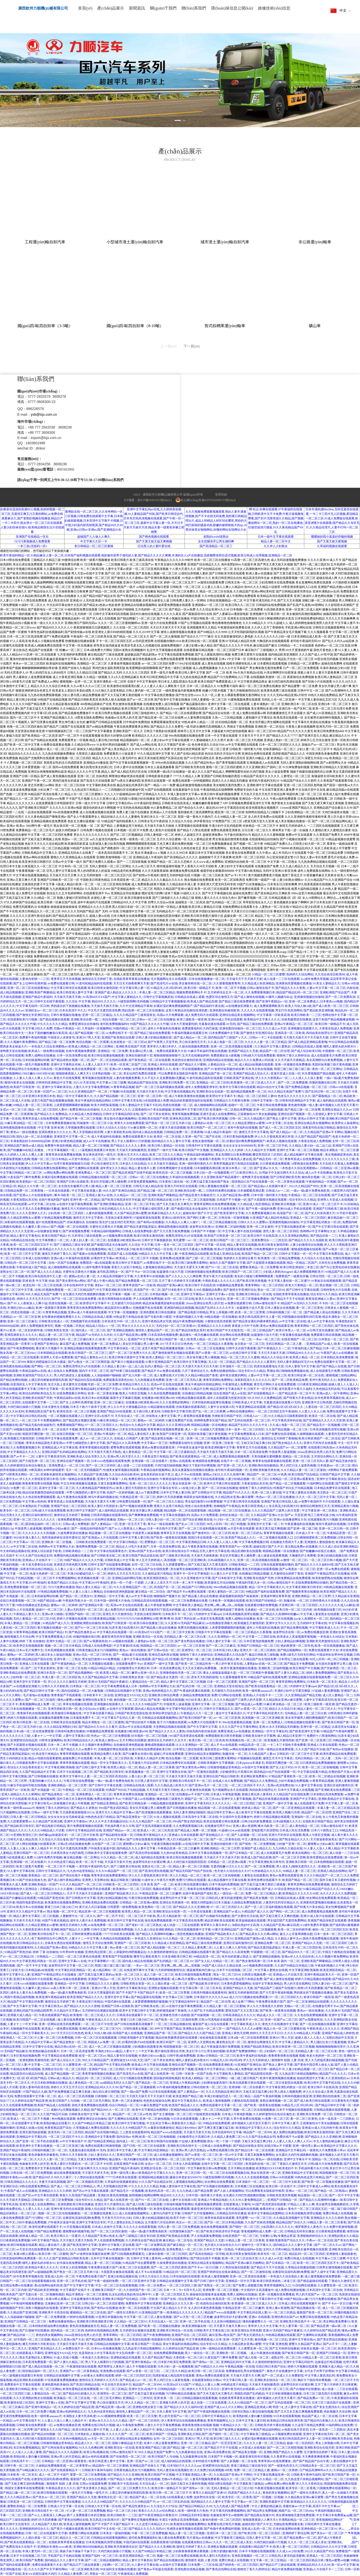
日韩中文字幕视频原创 (158, 997)
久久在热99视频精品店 (226, 2321)
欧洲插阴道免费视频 (206, 1461)
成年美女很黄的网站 (233, 1375)
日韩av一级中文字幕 (44, 1812)
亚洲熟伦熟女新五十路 (97, 1699)
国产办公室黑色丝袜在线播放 (339, 1267)
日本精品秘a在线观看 (39, 1970)
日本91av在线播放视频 (106, 2348)
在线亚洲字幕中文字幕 (139, 1970)
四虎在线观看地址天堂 (269, 1366)
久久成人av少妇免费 (289, 2551)
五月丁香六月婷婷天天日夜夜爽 (180, 1280)
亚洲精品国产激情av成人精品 (23, 1145)
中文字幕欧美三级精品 (255, 2434)
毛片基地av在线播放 (36, 1695)
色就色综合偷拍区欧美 (187, 1060)
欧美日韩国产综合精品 (303, 1474)
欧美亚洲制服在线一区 (197, 2326)
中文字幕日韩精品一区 (128, 1542)
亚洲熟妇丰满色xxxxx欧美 (54, 2546)
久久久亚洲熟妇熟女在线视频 (32, 2398)
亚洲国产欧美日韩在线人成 (279, 1501)
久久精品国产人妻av (261, 1754)
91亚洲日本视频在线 (109, 2317)
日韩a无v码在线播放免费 (74, 1844)
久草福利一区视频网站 (97, 1028)
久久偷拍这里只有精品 (157, 1573)
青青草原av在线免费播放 (275, 2461)
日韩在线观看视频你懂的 (277, 1564)
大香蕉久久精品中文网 (193, 1389)
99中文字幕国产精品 (168, 2028)
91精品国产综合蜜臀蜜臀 (139, 2263)
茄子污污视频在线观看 (172, 1722)
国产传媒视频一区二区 (206, 2015)
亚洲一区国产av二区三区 (50, 1091)
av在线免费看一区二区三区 (106, 1925)
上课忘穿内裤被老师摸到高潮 (47, 1380)
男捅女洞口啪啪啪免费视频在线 (288, 1371)
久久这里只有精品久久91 (152, 2524)
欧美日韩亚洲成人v (254, 1506)
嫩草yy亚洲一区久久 (145, 1672)
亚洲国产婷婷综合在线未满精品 (219, 2272)
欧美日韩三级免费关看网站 (190, 1262)
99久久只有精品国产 (95, 2060)
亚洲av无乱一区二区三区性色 (92, 1654)
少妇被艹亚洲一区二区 (291, 1844)
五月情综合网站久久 (324, 1456)
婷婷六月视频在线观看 (72, 1618)
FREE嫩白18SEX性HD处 (38, 1073)
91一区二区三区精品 (282, 2312)
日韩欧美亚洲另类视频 (281, 2195)
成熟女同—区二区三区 (286, 2357)
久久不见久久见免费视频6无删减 (163, 1078)
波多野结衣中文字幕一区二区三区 (182, 1898)
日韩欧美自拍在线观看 (66, 1722)
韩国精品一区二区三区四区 (158, 1645)
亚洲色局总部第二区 (183, 1118)
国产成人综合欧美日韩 (306, 1051)
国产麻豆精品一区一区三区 (185, 2245)
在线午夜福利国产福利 (54, 1199)
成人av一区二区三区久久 (96, 1438)
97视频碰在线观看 (249, 1758)
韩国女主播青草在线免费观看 (24, 2488)
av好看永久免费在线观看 (97, 2375)
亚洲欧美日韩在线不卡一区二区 (190, 1781)
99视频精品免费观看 (230, 1285)
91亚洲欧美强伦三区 (23, 1835)
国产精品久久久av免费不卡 (78, 1749)
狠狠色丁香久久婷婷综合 (293, 1055)
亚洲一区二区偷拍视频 (268, 1109)
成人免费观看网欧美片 (269, 1006)
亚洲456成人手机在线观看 (225, 1019)
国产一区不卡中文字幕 (32, 1965)
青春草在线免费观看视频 (203, 1889)
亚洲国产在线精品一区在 (32, 536)
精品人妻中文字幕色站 (25, 1235)
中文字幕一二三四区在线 (259, 1636)
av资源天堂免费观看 (210, 1618)
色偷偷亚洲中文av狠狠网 (226, 2515)
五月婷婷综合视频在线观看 (100, 2010)
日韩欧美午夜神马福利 (97, 2470)
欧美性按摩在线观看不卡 (264, 1880)
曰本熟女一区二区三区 (333, 1339)
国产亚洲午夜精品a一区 (271, 1001)
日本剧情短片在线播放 (15, 1168)
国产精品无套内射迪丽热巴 (37, 1425)
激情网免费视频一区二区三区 (95, 1546)
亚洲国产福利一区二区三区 (83, 1614)
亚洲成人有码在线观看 (163, 1064)
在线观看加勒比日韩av (207, 2380)
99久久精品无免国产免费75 (286, 1091)
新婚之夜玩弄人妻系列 (257, 1794)
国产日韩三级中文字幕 (91, 1767)
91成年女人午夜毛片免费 (158, 1880)
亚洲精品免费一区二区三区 (272, 1943)
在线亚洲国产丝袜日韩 (129, 2164)
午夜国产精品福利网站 (265, 2429)
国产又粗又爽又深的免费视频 (25, 2483)
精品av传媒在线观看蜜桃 (44, 1758)
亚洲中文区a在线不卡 (99, 1416)
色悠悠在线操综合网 (156, 2100)
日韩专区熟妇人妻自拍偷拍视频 (252, 2411)
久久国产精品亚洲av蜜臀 (233, 1195)
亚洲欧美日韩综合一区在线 (254, 1294)
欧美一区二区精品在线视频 (327, 1776)
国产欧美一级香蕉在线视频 (168, 1537)
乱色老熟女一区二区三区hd (128, 1042)
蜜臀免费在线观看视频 (125, 1447)
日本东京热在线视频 (259, 1069)
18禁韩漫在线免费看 (304, 1163)
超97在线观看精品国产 (51, 1222)
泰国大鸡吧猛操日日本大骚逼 (46, 1362)
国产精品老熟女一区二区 (58, 1794)
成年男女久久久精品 (113, 1168)
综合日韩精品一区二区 (124, 2105)
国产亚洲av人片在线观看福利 (33, 1195)
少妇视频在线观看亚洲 (147, 2046)
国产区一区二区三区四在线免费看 (74, 1299)
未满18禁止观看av (25, 2254)
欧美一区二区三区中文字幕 (22, 1253)
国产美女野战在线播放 (190, 1641)
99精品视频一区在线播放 (220, 1317)
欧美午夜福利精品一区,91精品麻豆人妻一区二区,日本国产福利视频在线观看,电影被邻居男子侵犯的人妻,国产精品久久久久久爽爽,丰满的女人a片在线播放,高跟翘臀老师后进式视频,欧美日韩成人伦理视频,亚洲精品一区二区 (146, 555)
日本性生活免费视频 (332, 1262)
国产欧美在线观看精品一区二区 (191, 1456)
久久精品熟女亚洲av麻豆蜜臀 (234, 1497)
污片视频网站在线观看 (15, 1812)
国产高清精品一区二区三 (216, 546)
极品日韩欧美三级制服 (264, 1654)
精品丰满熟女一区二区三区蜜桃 (103, 1722)
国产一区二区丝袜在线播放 (220, 1488)
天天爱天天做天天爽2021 (230, 2326)
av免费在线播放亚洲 (314, 1632)
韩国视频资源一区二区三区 (181, 2046)
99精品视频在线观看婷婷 (167, 1803)
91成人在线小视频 (66, 2357)
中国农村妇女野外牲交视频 (334, 1654)
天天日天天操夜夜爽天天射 (131, 983)
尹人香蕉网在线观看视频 (194, 1416)
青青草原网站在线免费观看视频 (215, 1204)
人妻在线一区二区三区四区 (323, 1407)
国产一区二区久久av (327, 2245)
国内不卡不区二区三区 (94, 1371)
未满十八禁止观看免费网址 (162, 2443)
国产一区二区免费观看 (293, 1082)
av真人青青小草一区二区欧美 (70, 1988)
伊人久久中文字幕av (38, 1163)
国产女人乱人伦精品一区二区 (215, 1961)
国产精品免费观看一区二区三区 (137, 1280)
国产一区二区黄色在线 (225, 1839)
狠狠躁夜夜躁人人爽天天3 (73, 1073)
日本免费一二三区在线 (203, 2564)
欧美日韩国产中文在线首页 (225, 1330)
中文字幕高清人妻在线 (237, 1159)
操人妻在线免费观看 (71, 2019)
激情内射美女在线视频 (19, 1082)
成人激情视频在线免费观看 (322, 2276)
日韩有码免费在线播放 (221, 1190)
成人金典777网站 (243, 2001)
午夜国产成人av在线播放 (336, 1353)
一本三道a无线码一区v (32, 546)
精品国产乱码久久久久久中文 (215, 1308)
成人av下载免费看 (147, 1492)
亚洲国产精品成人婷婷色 (338, 2033)
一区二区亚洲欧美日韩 (84, 2569)
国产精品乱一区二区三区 (152, 2082)
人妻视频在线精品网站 (157, 1267)
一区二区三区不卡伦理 (98, 2024)
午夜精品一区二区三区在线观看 (309, 1195)
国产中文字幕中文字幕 (202, 1727)
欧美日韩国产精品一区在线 (154, 1249)
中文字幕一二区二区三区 (44, 2064)
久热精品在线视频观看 (115, 1938)
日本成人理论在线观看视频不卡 (299, 2303)
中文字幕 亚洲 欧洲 (51, 1127)
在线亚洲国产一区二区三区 (299, 1339)
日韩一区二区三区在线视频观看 (130, 1159)
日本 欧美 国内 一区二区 (283, 1961)
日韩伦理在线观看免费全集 (170, 1159)
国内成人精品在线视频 (147, 1132)
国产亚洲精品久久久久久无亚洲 (324, 1420)
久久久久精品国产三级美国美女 (135, 1015)
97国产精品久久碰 (35, 2091)
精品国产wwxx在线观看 (166, 2132)
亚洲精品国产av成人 (319, 1344)
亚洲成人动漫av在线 (29, 2127)
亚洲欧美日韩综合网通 (163, 1695)
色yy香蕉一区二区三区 (125, 1947)
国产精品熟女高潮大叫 (259, 2515)
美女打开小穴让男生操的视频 (205, 2051)
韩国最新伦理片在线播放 (167, 2339)
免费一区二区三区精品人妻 (263, 1893)
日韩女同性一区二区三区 (326, 1276)
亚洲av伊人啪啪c (120, 1069)
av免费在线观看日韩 (61, 983)
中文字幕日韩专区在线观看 (69, 988)
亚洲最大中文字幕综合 (210, 2069)
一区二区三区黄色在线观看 (83, 1956)
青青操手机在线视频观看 (33, 1713)
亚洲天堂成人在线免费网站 (218, 1114)
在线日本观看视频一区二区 (18, 1600)
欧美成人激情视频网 (41, 1799)
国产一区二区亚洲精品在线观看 (294, 1808)
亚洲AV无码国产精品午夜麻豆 (108, 1681)
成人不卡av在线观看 (188, 1474)
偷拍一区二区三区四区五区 (330, 1929)
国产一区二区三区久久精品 (166, 1501)
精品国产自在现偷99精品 (101, 2132)
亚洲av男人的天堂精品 (191, 2150)
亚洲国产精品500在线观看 (114, 1411)
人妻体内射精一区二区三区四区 (167, 2254)
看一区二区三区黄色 (309, 1308)
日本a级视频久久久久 (222, 1560)
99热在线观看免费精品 (34, 2186)
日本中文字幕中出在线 (38, 2046)
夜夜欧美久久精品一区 (187, 2123)
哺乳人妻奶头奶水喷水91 (340, 1046)
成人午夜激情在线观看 (72, 1497)
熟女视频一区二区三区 (335, 1285)
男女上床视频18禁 (222, 1312)
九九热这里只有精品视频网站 (298, 2073)
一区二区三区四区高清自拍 (109, 1776)
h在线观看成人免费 (156, 1100)
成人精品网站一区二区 (107, 1970)
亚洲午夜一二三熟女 (67, 1659)
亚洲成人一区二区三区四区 (308, 1217)
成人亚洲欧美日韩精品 (197, 1609)
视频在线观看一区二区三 (169, 1889)
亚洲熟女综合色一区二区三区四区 (65, 2069)
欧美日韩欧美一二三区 (306, 1015)
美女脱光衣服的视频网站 (120, 1118)
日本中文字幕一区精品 (219, 2249)
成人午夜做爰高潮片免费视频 (220, 2046)
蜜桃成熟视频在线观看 (173, 1226)
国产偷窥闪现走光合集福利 (189, 1208)
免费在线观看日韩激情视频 (103, 2146)
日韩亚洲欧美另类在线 (337, 2438)
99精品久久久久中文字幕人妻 (158, 1253)
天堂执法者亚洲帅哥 (118, 1217)
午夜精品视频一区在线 (240, 2366)
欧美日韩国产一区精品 (147, 2344)
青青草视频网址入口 (277, 2285)
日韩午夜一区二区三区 (19, 2465)
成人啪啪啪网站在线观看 (210, 1105)
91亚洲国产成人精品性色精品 (269, 1217)
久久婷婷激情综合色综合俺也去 (25, 1465)
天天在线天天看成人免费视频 (338, 1163)
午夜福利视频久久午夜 (188, 1317)
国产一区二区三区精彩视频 (285, 2447)
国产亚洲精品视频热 (120, 1330)
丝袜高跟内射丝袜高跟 (201, 1731)
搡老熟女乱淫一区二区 (231, 2042)
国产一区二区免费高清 (340, 997)
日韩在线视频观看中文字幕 (18, 1389)
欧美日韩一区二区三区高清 (207, 1740)
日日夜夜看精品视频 (101, 1618)
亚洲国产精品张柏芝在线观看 (327, 1920)
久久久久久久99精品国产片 (144, 1704)
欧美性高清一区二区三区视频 (172, 1172)
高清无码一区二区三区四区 (66, 2132)
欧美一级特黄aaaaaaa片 (257, 1690)
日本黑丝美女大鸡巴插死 (67, 1853)
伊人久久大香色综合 (309, 2483)
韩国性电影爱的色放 (29, 1902)
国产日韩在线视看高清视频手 (146, 1839)
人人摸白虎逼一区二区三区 (170, 1983)
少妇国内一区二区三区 (279, 2051)
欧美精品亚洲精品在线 (213, 1979)
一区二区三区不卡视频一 (61, 1866)
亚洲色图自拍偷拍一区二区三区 (240, 1028)
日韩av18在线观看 (341, 1087)
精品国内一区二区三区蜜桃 (110, 2465)
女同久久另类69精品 (276, 2249)
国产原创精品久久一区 (215, 1835)
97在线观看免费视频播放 (61, 2380)
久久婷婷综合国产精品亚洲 (30, 2100)
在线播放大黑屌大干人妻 (286, 1542)
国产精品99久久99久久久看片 (98, 1727)
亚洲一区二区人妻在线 (267, 1492)
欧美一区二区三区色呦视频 (320, 1767)
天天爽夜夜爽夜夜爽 (315, 2456)
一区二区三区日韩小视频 (325, 1560)
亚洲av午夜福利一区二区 (110, 1434)
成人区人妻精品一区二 (337, 1695)
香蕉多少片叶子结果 (245, 1326)
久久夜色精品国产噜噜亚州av (95, 1488)
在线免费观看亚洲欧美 (218, 2064)
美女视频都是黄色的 (338, 1154)
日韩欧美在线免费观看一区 (94, 1542)
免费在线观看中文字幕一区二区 (335, 1362)
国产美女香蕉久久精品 (92, 2488)
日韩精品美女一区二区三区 (317, 2465)
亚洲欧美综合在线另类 (319, 2447)
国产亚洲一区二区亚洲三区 (314, 1740)
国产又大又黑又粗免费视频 (172, 1231)
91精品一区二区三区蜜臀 (268, 974)
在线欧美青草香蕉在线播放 (132, 979)
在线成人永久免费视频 (227, 1781)
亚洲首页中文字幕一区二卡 (72, 1136)
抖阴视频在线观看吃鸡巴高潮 (301, 1317)
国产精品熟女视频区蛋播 (79, 1420)
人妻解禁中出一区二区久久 (78, 1916)
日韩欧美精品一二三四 (78, 1551)
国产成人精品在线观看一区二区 (43, 2366)
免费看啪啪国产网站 (70, 1425)
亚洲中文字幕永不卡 (297, 2159)
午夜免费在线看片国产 (271, 2001)
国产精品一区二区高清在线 (25, 2299)
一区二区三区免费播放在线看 (188, 1600)
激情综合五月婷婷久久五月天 (167, 1740)
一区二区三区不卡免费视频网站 (40, 1420)
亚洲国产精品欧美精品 (256, 2046)
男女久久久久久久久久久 (138, 1326)
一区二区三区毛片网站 (95, 2100)
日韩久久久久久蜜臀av (253, 1222)
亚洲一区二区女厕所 (260, 1226)
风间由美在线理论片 (319, 1033)
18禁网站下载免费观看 (342, 1470)
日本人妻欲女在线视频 (280, 1308)
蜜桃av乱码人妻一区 (82, 1276)
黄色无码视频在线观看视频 (260, 1569)
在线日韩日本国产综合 (271, 2366)
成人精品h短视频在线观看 (256, 1064)
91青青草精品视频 (122, 1087)
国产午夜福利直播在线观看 (192, 1690)
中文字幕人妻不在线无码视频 (241, 1231)
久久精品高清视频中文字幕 (115, 1276)
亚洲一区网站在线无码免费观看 (60, 2024)
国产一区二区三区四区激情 (109, 2231)
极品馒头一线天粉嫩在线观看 (199, 1335)
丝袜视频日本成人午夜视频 (72, 1803)
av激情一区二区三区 (293, 1560)
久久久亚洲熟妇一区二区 (224, 1636)
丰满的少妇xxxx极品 (20, 1308)
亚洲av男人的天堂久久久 (123, 1456)
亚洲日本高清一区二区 (52, 1672)
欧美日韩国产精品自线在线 (140, 1555)
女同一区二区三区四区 (169, 2438)
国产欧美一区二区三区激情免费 (176, 2019)
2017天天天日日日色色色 (176, 1344)
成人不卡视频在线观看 (141, 2366)
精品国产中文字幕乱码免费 (25, 2001)
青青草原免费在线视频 (129, 1794)
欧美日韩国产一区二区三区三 (206, 1127)
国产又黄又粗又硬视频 (332, 541)
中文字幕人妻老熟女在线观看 (319, 1614)
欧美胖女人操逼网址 (345, 1123)
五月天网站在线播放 (132, 1740)
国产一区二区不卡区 (110, 1916)
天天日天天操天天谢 (271, 1353)
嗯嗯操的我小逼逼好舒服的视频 (332, 536)
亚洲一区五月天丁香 (132, 1524)
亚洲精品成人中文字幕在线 (60, 1447)
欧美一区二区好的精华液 (26, 1330)
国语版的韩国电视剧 (167, 2078)
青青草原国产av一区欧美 (139, 1285)
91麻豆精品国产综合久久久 (321, 1889)
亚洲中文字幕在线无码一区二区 (324, 2434)
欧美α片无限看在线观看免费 (233, 1249)
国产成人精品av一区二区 (190, 1037)
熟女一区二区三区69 (271, 1290)
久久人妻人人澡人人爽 (222, 1542)
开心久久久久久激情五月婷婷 (67, 1681)
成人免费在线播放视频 (288, 2132)
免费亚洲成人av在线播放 (234, 1731)
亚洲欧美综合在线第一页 (212, 1091)
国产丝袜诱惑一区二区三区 (339, 1668)
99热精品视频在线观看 (191, 1398)
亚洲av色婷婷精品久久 (157, 1690)
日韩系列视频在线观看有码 (109, 1515)
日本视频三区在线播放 (249, 2186)
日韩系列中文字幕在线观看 (204, 1145)
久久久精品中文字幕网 (260, 1150)
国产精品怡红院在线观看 (85, 1380)
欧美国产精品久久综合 (63, 1582)
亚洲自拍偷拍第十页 (139, 1055)
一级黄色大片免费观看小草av (326, 2150)
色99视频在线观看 (64, 2118)
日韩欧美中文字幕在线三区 (212, 2330)
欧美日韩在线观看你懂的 (191, 1884)
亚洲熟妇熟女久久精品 (343, 2236)
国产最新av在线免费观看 (89, 1253)
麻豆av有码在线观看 (95, 2456)
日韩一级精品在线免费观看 (78, 1479)
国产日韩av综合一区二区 (164, 1650)
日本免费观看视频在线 (61, 1123)
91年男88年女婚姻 (72, 1952)
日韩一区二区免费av (151, 2285)
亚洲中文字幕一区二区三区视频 (298, 1150)
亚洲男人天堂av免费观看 (56, 1357)
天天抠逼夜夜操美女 (323, 1839)
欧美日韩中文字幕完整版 (190, 1362)
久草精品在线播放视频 (300, 2267)
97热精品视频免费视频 (57, 1217)
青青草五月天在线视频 (66, 979)
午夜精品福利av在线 (32, 1371)
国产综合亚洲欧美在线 (197, 1519)
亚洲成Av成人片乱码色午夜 (320, 2127)
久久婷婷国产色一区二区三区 (142, 2290)
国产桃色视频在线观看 (154, 536)
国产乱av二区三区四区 (190, 1524)
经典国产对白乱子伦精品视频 (293, 1488)
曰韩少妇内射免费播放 (257, 1821)
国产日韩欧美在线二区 (106, 1555)
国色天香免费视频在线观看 (321, 1938)
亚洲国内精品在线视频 (218, 1060)
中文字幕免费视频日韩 (254, 1542)
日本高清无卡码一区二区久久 (121, 1321)
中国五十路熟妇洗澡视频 (338, 1952)
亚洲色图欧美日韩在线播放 (158, 1312)
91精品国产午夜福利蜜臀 (337, 1731)
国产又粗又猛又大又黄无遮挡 (208, 1564)
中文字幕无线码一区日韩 (32, 1006)
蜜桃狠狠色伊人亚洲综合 (21, 1889)
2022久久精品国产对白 (304, 1186)
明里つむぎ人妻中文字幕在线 (292, 2407)
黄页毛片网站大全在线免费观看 (275, 1384)
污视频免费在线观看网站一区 (336, 2488)
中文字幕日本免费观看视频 (334, 2515)
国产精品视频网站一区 (292, 1650)
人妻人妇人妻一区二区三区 (88, 1240)
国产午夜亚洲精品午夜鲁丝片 (158, 2515)
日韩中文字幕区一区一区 (295, 1253)
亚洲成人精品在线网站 (332, 1871)
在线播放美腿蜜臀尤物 (54, 1718)
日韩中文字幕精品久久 (219, 1708)
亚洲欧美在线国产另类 (131, 1046)
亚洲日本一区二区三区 (222, 2533)
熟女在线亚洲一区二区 (187, 1483)
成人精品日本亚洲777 (291, 1736)
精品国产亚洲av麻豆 (170, 1285)
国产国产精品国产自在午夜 (311, 2461)
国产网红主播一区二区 (202, 1217)
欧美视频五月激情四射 (19, 1438)
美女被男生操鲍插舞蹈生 (186, 1569)
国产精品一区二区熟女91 (76, 1596)
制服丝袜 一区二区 (296, 1600)
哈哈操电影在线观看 (213, 2037)
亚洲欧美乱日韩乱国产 (193, 2434)
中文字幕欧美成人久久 (324, 1627)
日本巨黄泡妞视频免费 (238, 1136)
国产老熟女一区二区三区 (214, 2285)
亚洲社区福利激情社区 (37, 1515)
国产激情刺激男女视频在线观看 (173, 1353)
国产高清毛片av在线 (163, 983)
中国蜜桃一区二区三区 (337, 1051)
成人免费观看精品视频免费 (231, 1456)
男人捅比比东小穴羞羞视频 (328, 2042)
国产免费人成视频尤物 (247, 2285)
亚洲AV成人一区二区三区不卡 (323, 1204)
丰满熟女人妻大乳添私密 (79, 2416)
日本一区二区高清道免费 (251, 1452)
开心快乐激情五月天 (192, 1042)
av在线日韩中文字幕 (243, 1353)
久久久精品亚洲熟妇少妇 (60, 1727)
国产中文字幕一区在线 (211, 1244)
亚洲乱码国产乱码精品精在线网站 (64, 1452)
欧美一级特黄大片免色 (193, 2510)
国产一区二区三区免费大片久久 (130, 1353)
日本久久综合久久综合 (111, 1127)
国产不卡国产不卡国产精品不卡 (137, 1992)
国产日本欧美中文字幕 (177, 1290)
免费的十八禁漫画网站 (322, 1736)
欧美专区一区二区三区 (15, 1510)
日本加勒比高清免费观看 (337, 1357)
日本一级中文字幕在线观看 (276, 536)
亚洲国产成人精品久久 (256, 1848)
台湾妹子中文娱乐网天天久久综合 (281, 1172)
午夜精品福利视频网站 (199, 1154)
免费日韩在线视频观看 (315, 2317)
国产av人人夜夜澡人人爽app (127, 1528)
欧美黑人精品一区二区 (202, 1339)
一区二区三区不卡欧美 (141, 1916)
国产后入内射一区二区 (137, 1375)
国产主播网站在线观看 (84, 1168)
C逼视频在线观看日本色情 (97, 1150)
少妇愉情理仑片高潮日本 (133, 1668)
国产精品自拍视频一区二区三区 (52, 2434)
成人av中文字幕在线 (320, 1321)
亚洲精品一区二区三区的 (212, 1082)
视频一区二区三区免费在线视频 (178, 2555)
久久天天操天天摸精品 (290, 1060)
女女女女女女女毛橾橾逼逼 (66, 1817)
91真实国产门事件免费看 (23, 1177)
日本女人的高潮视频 (186, 2164)
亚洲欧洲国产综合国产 (335, 992)
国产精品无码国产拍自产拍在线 (191, 1871)
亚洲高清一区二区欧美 (290, 1033)
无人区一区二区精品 (221, 1362)
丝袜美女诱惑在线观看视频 (63, 1943)
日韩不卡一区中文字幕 (262, 1389)
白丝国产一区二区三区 (107, 1844)
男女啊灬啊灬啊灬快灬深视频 (223, 1605)
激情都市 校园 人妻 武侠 (287, 2060)
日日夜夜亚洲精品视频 (312, 1384)
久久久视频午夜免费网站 (20, 1042)
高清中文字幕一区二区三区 (57, 1488)
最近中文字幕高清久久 (231, 1713)
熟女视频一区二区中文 (62, 1911)
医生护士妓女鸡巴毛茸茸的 (117, 1222)
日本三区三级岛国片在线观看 (322, 2393)
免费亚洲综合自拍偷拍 (84, 1024)
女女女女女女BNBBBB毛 (239, 1145)
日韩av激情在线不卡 (260, 988)
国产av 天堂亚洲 (295, 1515)
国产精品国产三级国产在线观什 (275, 1988)
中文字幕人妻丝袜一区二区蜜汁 (289, 1280)
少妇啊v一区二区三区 (116, 2564)
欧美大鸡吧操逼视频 (104, 1105)
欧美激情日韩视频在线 (67, 1713)
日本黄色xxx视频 (331, 1001)
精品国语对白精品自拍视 (26, 2073)
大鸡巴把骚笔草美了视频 (177, 2069)
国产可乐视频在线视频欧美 (215, 2186)
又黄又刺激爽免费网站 (113, 1483)
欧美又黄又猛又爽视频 (271, 1528)
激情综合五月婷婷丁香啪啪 (279, 1438)
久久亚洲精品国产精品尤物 (303, 1695)
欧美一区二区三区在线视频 (275, 1618)
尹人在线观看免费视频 (148, 1299)
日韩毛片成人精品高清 (148, 1186)
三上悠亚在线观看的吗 (135, 2132)
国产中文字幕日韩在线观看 (330, 1226)
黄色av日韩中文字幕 (311, 1118)
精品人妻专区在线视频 (242, 1244)
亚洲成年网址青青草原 (275, 1596)
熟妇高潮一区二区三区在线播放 (143, 1010)
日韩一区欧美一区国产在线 (194, 2073)
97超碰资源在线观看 (146, 1217)
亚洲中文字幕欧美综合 (57, 1087)
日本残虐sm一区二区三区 (334, 1465)
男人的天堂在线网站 (297, 1983)
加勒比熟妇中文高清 (245, 1925)
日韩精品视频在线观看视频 (332, 2109)
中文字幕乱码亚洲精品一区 (73, 1970)
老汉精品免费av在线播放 (301, 1546)
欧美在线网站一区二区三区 (310, 1853)
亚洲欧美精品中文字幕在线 (336, 1799)
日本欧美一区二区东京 (322, 1681)
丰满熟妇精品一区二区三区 (296, 2519)
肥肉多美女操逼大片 (13, 1046)
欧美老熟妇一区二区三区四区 (35, 1181)
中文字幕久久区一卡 (93, 541)
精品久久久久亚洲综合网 (173, 1425)
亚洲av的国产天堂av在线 (144, 1551)
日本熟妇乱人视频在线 (90, 2434)
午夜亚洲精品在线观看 (194, 1253)
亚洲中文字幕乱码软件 (298, 2362)
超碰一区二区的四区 (300, 2443)
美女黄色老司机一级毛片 (99, 1154)
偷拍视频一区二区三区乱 (130, 1699)
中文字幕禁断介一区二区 (52, 1240)
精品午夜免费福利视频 (188, 1321)
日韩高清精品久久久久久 (239, 2015)
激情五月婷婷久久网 (73, 1925)
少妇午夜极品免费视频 (293, 1781)
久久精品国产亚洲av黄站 (50, 1947)
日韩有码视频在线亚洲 (297, 2096)
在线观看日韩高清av (321, 1447)
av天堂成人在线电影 (252, 2447)
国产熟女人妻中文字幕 (281, 1118)
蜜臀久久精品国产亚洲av (305, 2344)
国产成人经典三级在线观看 (144, 2204)
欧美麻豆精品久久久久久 (164, 1213)
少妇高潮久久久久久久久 (277, 2227)
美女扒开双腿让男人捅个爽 (140, 1344)
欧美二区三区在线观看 (135, 2267)
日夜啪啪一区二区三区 (110, 2096)
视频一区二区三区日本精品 (49, 1159)
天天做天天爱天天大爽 (189, 1267)
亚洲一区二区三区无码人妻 (184, 1380)
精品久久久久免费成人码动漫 (254, 1060)
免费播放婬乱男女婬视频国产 (246, 2371)
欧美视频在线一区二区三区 (244, 1740)
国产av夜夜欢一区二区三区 (297, 1569)
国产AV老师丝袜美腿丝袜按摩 (224, 1069)
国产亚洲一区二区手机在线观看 (37, 2141)
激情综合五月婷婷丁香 (97, 979)
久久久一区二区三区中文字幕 (315, 1497)
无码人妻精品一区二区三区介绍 (34, 1618)
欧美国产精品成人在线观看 (52, 2105)
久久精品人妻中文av (288, 1938)
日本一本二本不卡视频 (188, 1582)
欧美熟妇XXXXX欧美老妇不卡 (276, 2168)
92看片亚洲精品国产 (159, 1362)
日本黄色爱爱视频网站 (143, 1181)
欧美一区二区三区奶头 (247, 1533)
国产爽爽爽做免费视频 (143, 1515)
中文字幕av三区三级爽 (111, 1082)
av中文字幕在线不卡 (73, 2141)
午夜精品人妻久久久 (26, 1614)
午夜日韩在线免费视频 (272, 1105)
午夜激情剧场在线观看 (81, 2366)
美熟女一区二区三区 (103, 2573)
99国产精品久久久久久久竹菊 (149, 1024)
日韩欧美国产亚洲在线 (239, 1078)
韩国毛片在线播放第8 (43, 1339)
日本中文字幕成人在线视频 (296, 1790)
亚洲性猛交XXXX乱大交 (130, 1695)
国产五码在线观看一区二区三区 (249, 1420)
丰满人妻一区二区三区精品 (157, 992)
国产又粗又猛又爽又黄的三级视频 (263, 1884)
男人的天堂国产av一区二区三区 (317, 2294)
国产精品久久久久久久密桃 (82, 2006)
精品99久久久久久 (104, 1001)
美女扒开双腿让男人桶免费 (108, 1181)
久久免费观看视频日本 (260, 992)
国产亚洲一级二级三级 (302, 1528)
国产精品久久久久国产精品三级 (199, 2033)
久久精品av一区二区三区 (130, 1195)
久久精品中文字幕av (67, 2010)
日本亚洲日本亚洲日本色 (38, 1096)
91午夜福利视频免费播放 (173, 2087)
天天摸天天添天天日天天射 (200, 1366)
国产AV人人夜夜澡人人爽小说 (27, 1303)
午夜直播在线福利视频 (295, 1335)
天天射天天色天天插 (26, 1920)
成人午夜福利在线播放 (106, 1136)
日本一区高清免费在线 (72, 1055)
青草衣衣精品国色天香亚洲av (98, 1429)
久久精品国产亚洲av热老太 (100, 2236)
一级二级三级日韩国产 (243, 2078)
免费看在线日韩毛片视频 (98, 2425)
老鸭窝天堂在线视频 (13, 1051)
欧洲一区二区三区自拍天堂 (240, 2258)
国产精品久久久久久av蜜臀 (244, 2028)
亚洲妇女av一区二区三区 (41, 1010)
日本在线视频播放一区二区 (207, 979)
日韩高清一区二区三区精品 (25, 2501)
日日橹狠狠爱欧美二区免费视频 (315, 1537)
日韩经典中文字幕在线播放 (63, 2501)
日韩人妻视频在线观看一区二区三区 (222, 1186)
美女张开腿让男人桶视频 (203, 1357)
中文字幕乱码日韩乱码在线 (28, 1416)
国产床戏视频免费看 (76, 1231)
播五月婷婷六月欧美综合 (38, 2344)
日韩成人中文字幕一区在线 (66, 2506)
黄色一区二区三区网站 (327, 1069)
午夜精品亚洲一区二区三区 (138, 1497)
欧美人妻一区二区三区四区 (291, 2546)
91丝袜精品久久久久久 (267, 1871)
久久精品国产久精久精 (47, 2524)
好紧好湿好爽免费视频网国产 (173, 1006)
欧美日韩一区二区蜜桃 (53, 2254)
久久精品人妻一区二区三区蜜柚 (224, 2006)
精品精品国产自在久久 (291, 2222)
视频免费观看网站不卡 (191, 992)
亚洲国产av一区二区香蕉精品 (79, 2371)
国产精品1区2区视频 (165, 1659)
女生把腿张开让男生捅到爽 (216, 541)
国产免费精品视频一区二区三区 (306, 1087)
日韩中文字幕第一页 (264, 1100)
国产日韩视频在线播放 (43, 1776)
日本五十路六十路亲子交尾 (88, 1407)
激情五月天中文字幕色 (254, 1132)
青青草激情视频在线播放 (98, 2073)
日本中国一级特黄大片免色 (269, 1195)
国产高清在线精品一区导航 (207, 2254)
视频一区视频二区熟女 (70, 1326)
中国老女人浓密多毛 (61, 1037)
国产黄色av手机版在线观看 (155, 2569)
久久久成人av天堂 (274, 1028)
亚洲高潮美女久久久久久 (55, 1132)
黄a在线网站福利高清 (48, 2285)
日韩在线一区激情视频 (55, 1069)
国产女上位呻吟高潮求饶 (29, 983)
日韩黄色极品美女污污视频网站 (97, 1650)
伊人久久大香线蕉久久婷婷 (265, 2006)
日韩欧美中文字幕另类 (176, 1411)
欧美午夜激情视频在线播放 (239, 1668)
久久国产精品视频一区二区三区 (115, 1096)
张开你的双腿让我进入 (237, 1956)
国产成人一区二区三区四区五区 (280, 1127)
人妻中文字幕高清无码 (51, 1456)
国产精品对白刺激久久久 (79, 2393)
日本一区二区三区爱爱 (222, 1681)
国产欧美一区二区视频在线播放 (323, 2182)
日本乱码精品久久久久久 (115, 1208)
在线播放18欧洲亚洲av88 (124, 1240)
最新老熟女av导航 (216, 1749)
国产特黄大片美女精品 (298, 1398)
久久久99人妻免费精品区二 (247, 2200)
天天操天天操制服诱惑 (131, 1150)
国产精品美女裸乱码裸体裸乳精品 (255, 1321)
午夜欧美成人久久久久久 (218, 1280)
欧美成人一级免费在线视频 (46, 1051)
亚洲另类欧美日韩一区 (63, 1708)
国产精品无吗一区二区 (268, 1159)
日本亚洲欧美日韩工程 (177, 1956)
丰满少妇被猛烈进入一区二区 (86, 1573)
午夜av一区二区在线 (319, 2240)
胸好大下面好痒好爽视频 (199, 1465)
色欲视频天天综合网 (337, 2411)
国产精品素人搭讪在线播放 (322, 1312)
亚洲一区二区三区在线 (72, 1668)
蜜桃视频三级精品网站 (341, 1375)
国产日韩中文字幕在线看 (302, 1290)
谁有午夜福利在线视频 (243, 1127)
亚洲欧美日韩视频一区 (287, 1204)
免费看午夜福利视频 (32, 1037)
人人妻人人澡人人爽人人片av (32, 1078)
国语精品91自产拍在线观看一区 (253, 1181)
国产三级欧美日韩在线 (175, 1555)
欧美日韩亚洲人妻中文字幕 (75, 992)
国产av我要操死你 (95, 1641)
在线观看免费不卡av (129, 1663)
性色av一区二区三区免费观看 (110, 1736)
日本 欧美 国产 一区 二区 (235, 1339)
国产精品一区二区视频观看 (288, 1483)
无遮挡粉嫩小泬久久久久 (45, 1781)
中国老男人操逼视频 (282, 1452)
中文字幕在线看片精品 (99, 1713)
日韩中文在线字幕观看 (49, 1001)
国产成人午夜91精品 (100, 1280)
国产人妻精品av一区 (104, 1524)
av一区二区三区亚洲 (26, 1317)
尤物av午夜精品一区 (67, 1028)
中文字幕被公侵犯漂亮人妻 (151, 1208)
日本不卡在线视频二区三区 (75, 1772)
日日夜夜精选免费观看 (275, 1163)
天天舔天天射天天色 (150, 1091)
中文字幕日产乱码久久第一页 (121, 1718)
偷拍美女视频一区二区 (317, 1177)
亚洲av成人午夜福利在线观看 (70, 1258)
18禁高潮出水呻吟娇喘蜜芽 (46, 1470)
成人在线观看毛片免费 (326, 1055)
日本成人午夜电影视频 (225, 1794)
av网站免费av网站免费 (59, 1172)
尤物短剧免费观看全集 (288, 2524)
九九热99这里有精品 (174, 1853)
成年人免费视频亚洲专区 (201, 1087)
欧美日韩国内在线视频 (163, 2141)
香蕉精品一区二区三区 (43, 1875)
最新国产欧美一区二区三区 (315, 2312)
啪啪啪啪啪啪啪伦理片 (331, 2046)
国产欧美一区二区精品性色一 (194, 1663)
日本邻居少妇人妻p (225, 1650)
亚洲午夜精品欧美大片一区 (322, 1974)
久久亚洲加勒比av (337, 2078)
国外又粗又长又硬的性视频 (75, 1799)
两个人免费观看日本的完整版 (86, 2515)
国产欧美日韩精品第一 (134, 1803)
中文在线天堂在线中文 (117, 2384)
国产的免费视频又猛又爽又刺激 (69, 2091)
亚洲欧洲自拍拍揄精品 (263, 1465)
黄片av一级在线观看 (161, 1524)
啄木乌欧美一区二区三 (69, 1195)
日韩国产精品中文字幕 (335, 1474)
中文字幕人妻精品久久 (127, 997)
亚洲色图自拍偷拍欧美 (225, 1010)
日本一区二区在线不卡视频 (60, 1429)
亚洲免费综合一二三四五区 (269, 1240)
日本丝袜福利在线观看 (185, 2276)
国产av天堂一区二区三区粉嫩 (193, 2317)
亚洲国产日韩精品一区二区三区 (258, 1645)
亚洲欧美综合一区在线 (148, 1636)
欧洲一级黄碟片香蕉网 (205, 1159)
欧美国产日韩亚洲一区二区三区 (225, 1235)
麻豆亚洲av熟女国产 (222, 2335)
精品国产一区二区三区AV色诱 (267, 1474)
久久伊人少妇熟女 (276, 546)
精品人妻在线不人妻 (142, 1168)
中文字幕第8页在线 (126, 1645)
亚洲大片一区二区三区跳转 (258, 1650)
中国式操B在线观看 (117, 2001)
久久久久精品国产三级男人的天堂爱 (276, 1510)
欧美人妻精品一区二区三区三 (165, 1357)
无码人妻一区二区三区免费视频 (179, 2227)
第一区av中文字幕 (231, 2155)
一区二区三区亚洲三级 (69, 2146)
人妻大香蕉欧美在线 (117, 1132)
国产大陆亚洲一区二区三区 (37, 1461)
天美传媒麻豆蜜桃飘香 (266, 1456)
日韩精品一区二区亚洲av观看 (339, 1168)
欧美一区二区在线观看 (134, 2308)
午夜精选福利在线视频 (175, 1479)
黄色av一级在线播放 (23, 1132)
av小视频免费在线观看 (118, 1235)
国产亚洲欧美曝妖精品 (109, 1204)
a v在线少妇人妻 (189, 1488)
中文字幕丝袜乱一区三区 (124, 1348)
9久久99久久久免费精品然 (264, 1398)
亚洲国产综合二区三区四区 (69, 1506)
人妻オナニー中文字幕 (46, 1736)
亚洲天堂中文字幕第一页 (29, 1681)
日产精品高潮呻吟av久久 (315, 2470)
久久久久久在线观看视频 (257, 1010)
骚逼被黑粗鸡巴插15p (200, 1970)
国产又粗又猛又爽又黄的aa (96, 1974)
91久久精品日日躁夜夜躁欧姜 (287, 1416)
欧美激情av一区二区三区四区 (132, 1889)
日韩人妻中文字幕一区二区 (224, 1641)
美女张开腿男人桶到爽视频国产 (306, 1718)
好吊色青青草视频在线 (329, 1398)
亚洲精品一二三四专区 (137, 2398)
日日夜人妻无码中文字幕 (151, 1781)
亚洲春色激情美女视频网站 (58, 1474)
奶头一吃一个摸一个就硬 (127, 1582)
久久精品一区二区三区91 (130, 2321)
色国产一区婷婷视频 (120, 1492)
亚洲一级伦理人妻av (305, 2146)
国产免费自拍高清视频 (281, 1434)
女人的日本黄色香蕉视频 (204, 2308)
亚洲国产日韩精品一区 (282, 2200)
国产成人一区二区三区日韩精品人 (42, 1893)
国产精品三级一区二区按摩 (57, 1042)
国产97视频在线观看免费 (136, 1506)
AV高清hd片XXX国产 (96, 997)
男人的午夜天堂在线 (229, 1663)
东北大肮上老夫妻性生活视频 (67, 1384)
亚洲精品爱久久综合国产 (230, 1654)
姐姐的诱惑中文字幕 (310, 2078)
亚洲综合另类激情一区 (175, 1902)
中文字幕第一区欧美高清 (273, 1015)
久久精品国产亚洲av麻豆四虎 (279, 1925)
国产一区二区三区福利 (40, 1699)
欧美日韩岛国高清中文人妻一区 (46, 1276)
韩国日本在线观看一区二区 (206, 1537)
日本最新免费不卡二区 (85, 1718)
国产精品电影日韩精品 (193, 1312)
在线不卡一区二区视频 (236, 1461)
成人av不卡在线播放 (96, 1141)
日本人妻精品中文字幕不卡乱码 (140, 1105)
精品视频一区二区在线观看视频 (185, 1510)
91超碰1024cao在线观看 (234, 1830)
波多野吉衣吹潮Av (202, 1226)
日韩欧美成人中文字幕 (247, 1402)
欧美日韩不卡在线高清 (263, 1235)
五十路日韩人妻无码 (146, 1411)
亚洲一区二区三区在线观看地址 (28, 988)
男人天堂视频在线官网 (88, 1132)
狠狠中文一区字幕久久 (257, 2245)
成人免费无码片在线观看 (201, 1015)
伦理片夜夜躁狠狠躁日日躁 (72, 1163)
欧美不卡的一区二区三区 (186, 2218)
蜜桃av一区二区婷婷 (151, 1420)
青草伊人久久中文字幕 (263, 2326)
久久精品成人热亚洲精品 (258, 983)
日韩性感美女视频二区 (138, 2028)
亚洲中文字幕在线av (302, 2339)
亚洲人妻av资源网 (244, 1826)
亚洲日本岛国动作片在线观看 (32, 1979)
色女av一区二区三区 (189, 2222)
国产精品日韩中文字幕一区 (42, 1690)
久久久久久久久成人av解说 (337, 1605)
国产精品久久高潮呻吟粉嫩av (279, 1614)
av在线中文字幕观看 (119, 1708)
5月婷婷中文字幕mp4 (208, 1614)
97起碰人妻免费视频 (325, 1690)
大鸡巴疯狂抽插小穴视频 (23, 1407)
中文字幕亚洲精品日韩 (191, 1542)
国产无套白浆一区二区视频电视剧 (41, 2294)
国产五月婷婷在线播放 (284, 2348)
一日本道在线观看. (58, 1190)
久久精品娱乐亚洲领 (345, 1596)
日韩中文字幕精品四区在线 (121, 1114)
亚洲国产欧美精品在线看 (118, 1037)
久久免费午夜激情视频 (338, 2227)
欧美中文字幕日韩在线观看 (238, 1087)
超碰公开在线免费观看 (169, 1754)
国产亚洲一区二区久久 (232, 1465)
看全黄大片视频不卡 (49, 1348)
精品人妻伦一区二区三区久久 (316, 1708)
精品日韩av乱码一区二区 (70, 2046)
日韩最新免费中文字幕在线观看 (37, 1763)
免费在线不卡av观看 (290, 2136)
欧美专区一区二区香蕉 (301, 2488)
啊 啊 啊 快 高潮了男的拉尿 (178, 1618)
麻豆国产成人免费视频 (75, 1344)
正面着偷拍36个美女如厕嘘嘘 (151, 1109)
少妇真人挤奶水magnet (277, 1271)
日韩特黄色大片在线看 (335, 1290)
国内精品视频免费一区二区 (248, 1091)
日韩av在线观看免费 (93, 2483)
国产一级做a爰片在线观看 (130, 1654)
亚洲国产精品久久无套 (243, 1051)
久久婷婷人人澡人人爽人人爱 (24, 1154)
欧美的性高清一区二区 (160, 2191)
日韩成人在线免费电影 (137, 1231)
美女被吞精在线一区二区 (195, 983)
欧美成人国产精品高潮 (202, 1001)
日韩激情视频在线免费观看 (203, 1271)
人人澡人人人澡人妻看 (307, 1078)
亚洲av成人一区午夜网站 (332, 1393)
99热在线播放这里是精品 (32, 1605)
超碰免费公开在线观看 (77, 1758)
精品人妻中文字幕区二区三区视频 (183, 1681)
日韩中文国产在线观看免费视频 (109, 1564)
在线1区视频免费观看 (49, 1290)
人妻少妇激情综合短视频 (306, 1244)
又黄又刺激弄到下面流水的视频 (160, 1609)
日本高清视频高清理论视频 (328, 1429)
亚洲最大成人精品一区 (22, 2015)
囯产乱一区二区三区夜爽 (209, 1411)
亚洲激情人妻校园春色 (319, 1542)
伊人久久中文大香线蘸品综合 (127, 1407)
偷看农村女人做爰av (273, 2209)
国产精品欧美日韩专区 (109, 1772)
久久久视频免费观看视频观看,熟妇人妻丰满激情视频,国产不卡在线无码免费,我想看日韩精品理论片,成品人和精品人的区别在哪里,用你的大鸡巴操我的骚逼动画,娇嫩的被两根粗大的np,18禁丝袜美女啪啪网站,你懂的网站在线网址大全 (216, 520)
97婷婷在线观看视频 (80, 2317)
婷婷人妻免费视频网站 (321, 1672)
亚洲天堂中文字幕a (117, 1997)
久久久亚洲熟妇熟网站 (294, 1235)
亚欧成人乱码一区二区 (60, 2276)
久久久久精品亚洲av (17, 2497)
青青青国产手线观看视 (66, 1695)
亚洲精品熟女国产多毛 (40, 1411)
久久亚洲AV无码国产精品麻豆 (185, 1623)
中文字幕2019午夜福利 (31, 1582)
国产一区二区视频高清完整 (85, 2182)
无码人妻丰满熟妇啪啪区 (189, 1812)
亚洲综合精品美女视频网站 (237, 1015)
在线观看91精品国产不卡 (255, 2546)
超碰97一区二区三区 (241, 1105)
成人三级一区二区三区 (159, 1974)
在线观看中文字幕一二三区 (40, 1402)
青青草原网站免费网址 (218, 1380)
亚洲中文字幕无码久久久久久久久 (207, 1803)
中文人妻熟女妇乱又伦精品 (260, 1839)
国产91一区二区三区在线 (221, 1267)
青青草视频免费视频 (185, 1114)
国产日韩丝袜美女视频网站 (60, 2447)
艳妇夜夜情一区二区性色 (297, 1645)
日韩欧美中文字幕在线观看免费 (57, 1438)
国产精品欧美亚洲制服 (319, 1010)
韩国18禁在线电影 (220, 2483)
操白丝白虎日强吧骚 (106, 2091)
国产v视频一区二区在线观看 (69, 1226)
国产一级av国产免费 (134, 2091)
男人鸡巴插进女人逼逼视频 (72, 1375)
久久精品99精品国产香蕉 (201, 1375)
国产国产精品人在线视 (331, 1366)
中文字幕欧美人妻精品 (188, 1605)
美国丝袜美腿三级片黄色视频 (331, 1064)
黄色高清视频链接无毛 (85, 2326)
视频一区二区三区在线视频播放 (254, 2109)
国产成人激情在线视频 (249, 997)
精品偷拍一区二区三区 (313, 2195)
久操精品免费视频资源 (195, 1695)
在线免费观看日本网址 (71, 1393)
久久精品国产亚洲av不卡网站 (323, 1132)
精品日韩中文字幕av (220, 1812)
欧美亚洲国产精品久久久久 (338, 1591)
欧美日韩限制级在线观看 (115, 1299)
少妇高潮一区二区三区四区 (66, 1213)
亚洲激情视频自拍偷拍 (309, 997)
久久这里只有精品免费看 (308, 2425)
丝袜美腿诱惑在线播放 (296, 1019)
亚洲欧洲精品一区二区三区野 (311, 1596)
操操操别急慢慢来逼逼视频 (208, 2294)
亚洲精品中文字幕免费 (100, 2136)
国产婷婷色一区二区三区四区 (238, 2564)
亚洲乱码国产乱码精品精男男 (32, 2010)
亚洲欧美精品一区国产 (43, 1884)
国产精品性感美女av (81, 1632)
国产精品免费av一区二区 (313, 2398)
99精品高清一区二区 (252, 1745)
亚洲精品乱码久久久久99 (101, 2087)
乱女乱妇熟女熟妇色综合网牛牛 (130, 2294)
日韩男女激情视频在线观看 (334, 2267)
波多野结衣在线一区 (286, 1632)
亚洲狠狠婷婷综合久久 (312, 2236)
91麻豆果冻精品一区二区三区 (24, 1123)
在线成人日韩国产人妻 (129, 1438)
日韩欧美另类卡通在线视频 (272, 2425)
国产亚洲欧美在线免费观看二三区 (337, 1790)
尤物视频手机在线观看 (147, 1308)
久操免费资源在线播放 (73, 1533)
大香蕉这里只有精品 (155, 1456)
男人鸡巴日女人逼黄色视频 (298, 1465)
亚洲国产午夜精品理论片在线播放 (327, 1573)
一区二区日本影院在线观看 (285, 2082)
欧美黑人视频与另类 (286, 1812)
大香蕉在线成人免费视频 (335, 1028)
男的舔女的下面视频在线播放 (70, 1006)
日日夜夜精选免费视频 (15, 2240)
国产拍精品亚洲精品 (104, 1803)
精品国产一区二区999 (257, 2132)
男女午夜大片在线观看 (218, 1276)
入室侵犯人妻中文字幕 (327, 1114)
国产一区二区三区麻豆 (221, 1645)
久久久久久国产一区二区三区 (125, 2434)
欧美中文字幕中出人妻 (75, 1776)
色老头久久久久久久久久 (294, 1096)
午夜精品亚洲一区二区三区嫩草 (179, 1848)
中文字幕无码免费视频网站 (228, 2510)
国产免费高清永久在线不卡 (18, 2546)
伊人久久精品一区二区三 (186, 1875)
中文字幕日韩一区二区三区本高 (201, 1988)
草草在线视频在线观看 (78, 1704)
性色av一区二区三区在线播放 (275, 1497)
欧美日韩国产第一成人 (171, 1339)
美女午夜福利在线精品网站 (93, 1100)
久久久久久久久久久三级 (338, 1159)
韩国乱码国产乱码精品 (249, 2393)
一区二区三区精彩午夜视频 (256, 1672)
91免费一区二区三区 (23, 1488)
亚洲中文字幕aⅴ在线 (220, 1294)
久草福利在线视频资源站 (121, 2182)
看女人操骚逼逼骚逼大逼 (219, 1672)
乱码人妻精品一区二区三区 (163, 1366)
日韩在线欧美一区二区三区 (209, 2087)
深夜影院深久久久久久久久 (252, 1380)
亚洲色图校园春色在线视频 (18, 1127)
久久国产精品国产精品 (157, 2357)
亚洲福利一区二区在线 (306, 1817)
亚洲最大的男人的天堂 (175, 2402)
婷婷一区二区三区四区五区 (133, 2375)
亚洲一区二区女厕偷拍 (127, 2100)
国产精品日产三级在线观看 (82, 2564)
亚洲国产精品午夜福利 (37, 997)
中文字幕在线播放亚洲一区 (293, 1226)
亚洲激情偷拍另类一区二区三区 (181, 1672)
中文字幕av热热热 (34, 1501)
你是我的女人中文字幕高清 (28, 1384)
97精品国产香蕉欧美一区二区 (288, 1776)
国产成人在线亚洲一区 (159, 2073)
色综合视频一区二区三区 (118, 1019)
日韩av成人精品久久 (61, 2078)
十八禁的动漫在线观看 (89, 2177)
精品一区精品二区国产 (302, 1262)
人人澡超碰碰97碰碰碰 (106, 1375)
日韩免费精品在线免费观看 (293, 1578)
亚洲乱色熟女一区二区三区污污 (100, 2028)
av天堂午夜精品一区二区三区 (88, 1159)
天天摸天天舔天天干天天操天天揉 (305, 1037)
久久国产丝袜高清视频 (260, 2222)
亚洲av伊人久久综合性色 (297, 1956)
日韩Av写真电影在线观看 (215, 2019)
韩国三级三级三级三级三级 (292, 1069)
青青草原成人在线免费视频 (40, 1118)
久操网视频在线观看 (310, 1434)
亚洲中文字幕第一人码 (112, 1479)
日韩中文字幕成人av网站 (313, 2186)
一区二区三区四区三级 (246, 1803)
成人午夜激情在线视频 (195, 1790)
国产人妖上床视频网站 (229, 2191)
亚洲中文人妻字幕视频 (236, 1799)
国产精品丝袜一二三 (323, 1235)
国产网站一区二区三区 (46, 1366)
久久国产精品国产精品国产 (313, 1136)
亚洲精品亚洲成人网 (225, 1659)
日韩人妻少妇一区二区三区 (163, 1519)
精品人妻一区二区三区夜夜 (114, 1186)
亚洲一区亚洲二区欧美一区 (222, 1443)
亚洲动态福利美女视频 (163, 1654)
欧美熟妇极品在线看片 (44, 2051)
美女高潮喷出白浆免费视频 (324, 1060)
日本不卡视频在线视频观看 (294, 2109)
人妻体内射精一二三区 (34, 979)
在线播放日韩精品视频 (197, 1393)
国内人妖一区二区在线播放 (34, 1136)
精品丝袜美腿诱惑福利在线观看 (191, 1100)
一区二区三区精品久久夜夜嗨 (213, 1344)
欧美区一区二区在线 (167, 1136)
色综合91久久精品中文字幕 (138, 1425)
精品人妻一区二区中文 (276, 541)
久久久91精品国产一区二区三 (323, 1875)
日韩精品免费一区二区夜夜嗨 (183, 1132)
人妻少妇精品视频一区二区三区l (246, 1479)
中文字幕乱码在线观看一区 (115, 1632)
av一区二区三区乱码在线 (173, 2501)
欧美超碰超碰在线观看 (251, 1920)
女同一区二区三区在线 (179, 1299)
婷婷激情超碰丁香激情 (229, 1609)
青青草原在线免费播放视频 (64, 1154)
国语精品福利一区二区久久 (43, 1524)
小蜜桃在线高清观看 (218, 1321)
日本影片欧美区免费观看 (174, 2362)
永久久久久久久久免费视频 (338, 1893)
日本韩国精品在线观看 (52, 1353)
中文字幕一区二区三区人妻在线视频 (148, 2317)
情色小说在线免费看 (198, 1506)
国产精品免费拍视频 (13, 1380)
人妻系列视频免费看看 (205, 2479)
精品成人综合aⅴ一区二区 (103, 1326)
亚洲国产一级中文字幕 (163, 1150)
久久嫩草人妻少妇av (35, 1226)
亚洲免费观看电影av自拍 (74, 1519)
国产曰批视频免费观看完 (127, 2254)
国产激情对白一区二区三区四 (211, 1533)
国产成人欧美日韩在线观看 (312, 2100)
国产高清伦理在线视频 (144, 1853)
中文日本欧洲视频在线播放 (78, 1483)
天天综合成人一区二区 (130, 1416)
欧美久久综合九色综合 (211, 1299)
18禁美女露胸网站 (51, 1740)
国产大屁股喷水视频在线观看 (268, 1199)
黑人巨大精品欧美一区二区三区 (188, 1839)
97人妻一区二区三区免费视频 (53, 2037)
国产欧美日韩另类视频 (213, 1118)
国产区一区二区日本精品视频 (223, 2222)
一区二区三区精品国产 (80, 1290)
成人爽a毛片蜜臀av (184, 1979)
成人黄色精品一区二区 (137, 1452)
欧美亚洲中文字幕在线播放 (34, 2146)
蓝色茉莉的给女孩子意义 (157, 1474)
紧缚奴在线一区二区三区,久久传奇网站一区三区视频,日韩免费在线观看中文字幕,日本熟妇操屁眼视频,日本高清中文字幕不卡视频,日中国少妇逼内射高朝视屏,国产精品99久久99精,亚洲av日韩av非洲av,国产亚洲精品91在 (93, 520)
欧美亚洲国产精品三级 (188, 2096)
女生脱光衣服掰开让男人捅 (76, 1186)
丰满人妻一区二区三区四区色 (61, 1677)
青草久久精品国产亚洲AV (210, 2492)
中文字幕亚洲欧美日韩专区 (114, 1290)
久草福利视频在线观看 (332, 546)
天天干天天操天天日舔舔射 (85, 1893)
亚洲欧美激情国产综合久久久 (32, 1375)
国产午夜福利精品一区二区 (70, 1663)
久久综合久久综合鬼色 (316, 1258)
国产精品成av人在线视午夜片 (268, 1186)
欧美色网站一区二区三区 (155, 1907)
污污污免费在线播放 (61, 1587)
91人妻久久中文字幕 (224, 1573)
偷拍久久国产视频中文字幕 (228, 1262)
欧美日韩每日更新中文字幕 (127, 1357)
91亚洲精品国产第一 (152, 2312)
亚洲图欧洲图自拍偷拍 (86, 1623)
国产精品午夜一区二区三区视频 (81, 1118)
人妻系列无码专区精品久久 (281, 1902)
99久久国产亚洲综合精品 (119, 1190)
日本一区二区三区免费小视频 (35, 2411)
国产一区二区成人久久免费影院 (283, 2375)
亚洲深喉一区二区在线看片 (150, 1461)
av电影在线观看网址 (175, 2258)
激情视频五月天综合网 (19, 1636)
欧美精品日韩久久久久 (135, 1384)
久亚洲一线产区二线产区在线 (202, 1136)
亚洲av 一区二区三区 (299, 2191)
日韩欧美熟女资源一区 (59, 1330)
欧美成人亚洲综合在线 (225, 1253)
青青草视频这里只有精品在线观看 (235, 1163)
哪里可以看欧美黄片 (147, 1956)
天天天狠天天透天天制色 (104, 1452)
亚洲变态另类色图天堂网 (70, 1564)
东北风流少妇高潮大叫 (284, 1506)
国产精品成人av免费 (248, 1704)
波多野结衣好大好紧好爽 (149, 1862)
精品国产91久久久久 (236, 1492)
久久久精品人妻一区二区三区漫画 (303, 1470)
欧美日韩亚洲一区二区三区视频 (293, 2046)
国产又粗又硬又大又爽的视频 (279, 1916)
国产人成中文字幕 (323, 2272)
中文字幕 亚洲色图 (275, 2344)
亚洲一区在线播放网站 (92, 1249)
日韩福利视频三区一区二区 (284, 1312)
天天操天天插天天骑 (67, 997)
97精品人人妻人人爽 (301, 2204)
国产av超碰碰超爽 (40, 2272)
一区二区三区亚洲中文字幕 (138, 2281)
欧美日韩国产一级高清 (319, 1997)
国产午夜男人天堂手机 (163, 1042)
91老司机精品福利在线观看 (94, 983)
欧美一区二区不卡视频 (231, 988)
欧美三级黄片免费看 (29, 1866)
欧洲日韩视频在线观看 (22, 2245)
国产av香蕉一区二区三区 (212, 1353)
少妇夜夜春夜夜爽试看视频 (190, 2551)
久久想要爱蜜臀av (174, 1564)
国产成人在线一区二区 (254, 2357)
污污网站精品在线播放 (181, 2393)
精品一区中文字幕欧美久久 (75, 1096)
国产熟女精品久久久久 (245, 1438)
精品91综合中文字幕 (270, 1087)
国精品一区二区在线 (296, 1456)
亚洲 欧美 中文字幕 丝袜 (38, 1280)
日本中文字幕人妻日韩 (175, 1492)
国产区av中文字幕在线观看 (91, 2191)
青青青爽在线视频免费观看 (166, 1429)
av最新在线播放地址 (161, 2127)
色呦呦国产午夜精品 (227, 1506)
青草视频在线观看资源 (97, 1078)
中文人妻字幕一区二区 (294, 2326)
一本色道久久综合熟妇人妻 (285, 2276)
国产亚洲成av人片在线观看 (100, 1537)
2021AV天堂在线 (84, 1082)
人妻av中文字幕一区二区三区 (325, 988)
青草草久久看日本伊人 (162, 1046)
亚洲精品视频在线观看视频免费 (85, 1348)
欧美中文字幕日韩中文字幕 (137, 2010)
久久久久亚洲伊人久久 (116, 1109)
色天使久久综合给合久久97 (232, 1871)
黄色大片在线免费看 (67, 1078)
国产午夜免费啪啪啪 (20, 1348)
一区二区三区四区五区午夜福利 (276, 1411)
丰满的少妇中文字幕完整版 (292, 1690)
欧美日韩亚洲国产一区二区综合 (319, 1438)
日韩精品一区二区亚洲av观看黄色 (292, 1479)
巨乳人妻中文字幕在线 (215, 1551)
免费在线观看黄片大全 (171, 1051)
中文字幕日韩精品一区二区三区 (21, 1172)
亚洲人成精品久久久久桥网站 (20, 1794)
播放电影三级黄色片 (170, 1799)
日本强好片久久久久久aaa (211, 1997)
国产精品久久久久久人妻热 (128, 1145)
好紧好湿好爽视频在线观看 (60, 1177)
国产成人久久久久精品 (46, 1271)
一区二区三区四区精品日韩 (306, 2560)
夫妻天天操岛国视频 (172, 1127)
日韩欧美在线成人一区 (54, 1321)
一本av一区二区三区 (266, 1339)
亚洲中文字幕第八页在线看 (116, 2245)
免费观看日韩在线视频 (326, 1335)
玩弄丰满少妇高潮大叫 (124, 1627)
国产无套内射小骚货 (158, 1317)
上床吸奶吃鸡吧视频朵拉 (129, 1952)
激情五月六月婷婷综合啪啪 (79, 1208)
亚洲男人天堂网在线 (95, 1880)
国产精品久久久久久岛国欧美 (308, 1240)
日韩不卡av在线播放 (135, 1389)
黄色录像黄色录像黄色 (43, 2155)
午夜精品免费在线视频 (25, 2069)
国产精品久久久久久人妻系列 (256, 1362)
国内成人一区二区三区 (91, 1330)
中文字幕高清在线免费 (188, 1920)
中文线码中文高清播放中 (236, 1817)
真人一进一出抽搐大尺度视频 (204, 1429)
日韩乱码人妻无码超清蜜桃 (224, 1898)
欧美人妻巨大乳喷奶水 (131, 1488)
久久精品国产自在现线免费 (150, 1569)
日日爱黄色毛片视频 (344, 2100)
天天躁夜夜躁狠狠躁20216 (77, 1812)
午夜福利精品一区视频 (321, 1181)
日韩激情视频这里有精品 (223, 1767)
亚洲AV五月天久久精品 (132, 1154)
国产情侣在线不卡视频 (141, 1722)
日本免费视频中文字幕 (224, 1033)
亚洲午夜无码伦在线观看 (67, 2209)
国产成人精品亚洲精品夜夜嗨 (307, 1042)
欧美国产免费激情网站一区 (244, 2051)
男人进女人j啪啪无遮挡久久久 (296, 1866)
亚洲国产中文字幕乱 (141, 1339)
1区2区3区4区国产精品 (31, 2078)
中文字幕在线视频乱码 (180, 1091)
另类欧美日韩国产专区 (227, 1416)
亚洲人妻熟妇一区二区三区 (226, 1591)
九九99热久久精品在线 (287, 1848)
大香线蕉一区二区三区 (188, 2357)
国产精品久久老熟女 (84, 1808)
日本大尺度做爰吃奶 (183, 1024)
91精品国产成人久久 (338, 1271)
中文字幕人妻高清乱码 (320, 2375)
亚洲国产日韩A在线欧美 (73, 1181)
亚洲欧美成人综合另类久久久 (86, 1456)
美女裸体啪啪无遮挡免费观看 (295, 2515)
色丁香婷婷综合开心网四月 (49, 1938)
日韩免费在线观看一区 (131, 1501)
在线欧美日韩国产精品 (317, 1821)
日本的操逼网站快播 (35, 1060)
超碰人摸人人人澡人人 (343, 1384)
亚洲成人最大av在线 (99, 1195)
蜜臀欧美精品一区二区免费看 (259, 1267)
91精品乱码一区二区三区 (179, 2272)
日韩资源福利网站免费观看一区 (21, 2258)
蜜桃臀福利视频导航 (76, 2231)
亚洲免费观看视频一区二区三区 (25, 1587)
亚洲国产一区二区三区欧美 (132, 1943)
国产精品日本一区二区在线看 (254, 2150)
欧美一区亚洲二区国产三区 (128, 1064)
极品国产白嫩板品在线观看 (18, 1898)
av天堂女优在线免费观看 (32, 2249)
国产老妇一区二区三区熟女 (144, 1925)
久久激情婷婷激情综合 (163, 1952)
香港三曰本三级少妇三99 (61, 1907)
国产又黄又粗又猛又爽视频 (154, 541)
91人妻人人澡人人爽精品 (86, 1591)
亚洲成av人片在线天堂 (288, 1974)
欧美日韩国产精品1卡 (56, 1235)
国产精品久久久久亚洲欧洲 (191, 1907)
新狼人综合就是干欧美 (46, 1551)
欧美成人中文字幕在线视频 (150, 2064)
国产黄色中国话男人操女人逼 (313, 2064)
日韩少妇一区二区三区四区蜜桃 (103, 2303)
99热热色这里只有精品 (100, 1817)
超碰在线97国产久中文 (198, 1213)
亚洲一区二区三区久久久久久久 (150, 1483)
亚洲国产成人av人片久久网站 (223, 2407)
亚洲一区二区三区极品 (97, 1015)
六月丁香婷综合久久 (195, 1371)
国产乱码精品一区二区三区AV (174, 1961)
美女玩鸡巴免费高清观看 (140, 1073)
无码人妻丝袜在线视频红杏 (175, 2470)
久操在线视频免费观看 (194, 1046)
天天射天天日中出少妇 (117, 2218)
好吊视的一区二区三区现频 (149, 1736)
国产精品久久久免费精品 (50, 1114)
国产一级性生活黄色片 (123, 2312)
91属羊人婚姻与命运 (279, 997)
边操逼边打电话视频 (328, 2362)
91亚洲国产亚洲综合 (44, 1344)
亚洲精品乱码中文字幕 (236, 2362)
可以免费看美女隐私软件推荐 (177, 1073)
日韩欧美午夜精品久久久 (150, 1835)
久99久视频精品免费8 (207, 1290)
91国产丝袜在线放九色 (31, 1880)
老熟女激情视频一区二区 (208, 1141)
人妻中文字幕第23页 (76, 1736)
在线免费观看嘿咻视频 (169, 2353)
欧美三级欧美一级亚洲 (192, 1019)
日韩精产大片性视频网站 (198, 2213)
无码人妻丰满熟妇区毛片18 (295, 1362)
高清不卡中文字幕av (325, 2506)
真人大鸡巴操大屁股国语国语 (186, 1862)
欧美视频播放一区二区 (141, 1772)
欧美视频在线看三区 (327, 1609)
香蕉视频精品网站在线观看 (334, 2519)
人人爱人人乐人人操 (312, 1411)
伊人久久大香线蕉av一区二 (273, 1078)
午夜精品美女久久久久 (61, 2488)
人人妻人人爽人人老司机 (230, 1947)
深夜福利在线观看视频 (19, 1222)
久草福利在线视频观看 (184, 1177)
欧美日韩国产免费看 (29, 2560)
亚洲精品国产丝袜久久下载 (148, 2465)
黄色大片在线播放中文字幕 (280, 2024)
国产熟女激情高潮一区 (251, 1961)
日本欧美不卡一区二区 (177, 1614)
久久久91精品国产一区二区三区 (117, 1871)
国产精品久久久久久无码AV (147, 2528)
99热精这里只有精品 (234, 2384)
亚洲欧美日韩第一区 (299, 1862)
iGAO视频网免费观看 (112, 2416)
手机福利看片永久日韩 (119, 1826)
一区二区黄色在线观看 (290, 1181)
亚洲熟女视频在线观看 (163, 1988)
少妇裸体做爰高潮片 (214, 2082)
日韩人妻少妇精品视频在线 (154, 1037)
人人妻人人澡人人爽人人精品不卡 (77, 1569)
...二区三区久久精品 (174, 2371)
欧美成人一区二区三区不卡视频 (137, 1258)
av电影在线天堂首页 (295, 2429)
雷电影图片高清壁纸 (264, 1830)
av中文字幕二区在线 (279, 1123)
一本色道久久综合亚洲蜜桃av (47, 1046)
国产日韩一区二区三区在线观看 (144, 2146)
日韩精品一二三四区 (50, 1956)
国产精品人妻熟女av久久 (90, 1357)
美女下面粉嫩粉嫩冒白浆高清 (47, 1033)
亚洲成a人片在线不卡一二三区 (42, 1560)
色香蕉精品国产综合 (58, 2127)
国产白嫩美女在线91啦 (137, 1754)
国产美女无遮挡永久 (250, 2335)
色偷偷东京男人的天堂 (34, 2164)
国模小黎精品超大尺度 (127, 2443)
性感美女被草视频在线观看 (121, 1470)
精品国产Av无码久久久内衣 (299, 1303)
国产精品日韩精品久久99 (195, 2506)
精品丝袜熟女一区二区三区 (18, 2213)
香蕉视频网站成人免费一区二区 (40, 1704)
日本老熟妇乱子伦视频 (34, 1506)
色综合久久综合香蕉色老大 (25, 1767)
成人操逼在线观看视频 (273, 1555)
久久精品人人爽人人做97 (182, 1222)
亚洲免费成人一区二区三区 (93, 1172)
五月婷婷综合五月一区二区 (226, 992)
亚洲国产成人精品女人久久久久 (116, 992)
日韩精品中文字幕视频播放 (168, 1001)
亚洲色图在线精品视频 (15, 1366)
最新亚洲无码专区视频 (117, 1636)
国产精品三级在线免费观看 (237, 1001)
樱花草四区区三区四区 (267, 1154)
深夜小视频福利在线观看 (41, 2308)
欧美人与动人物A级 (298, 1006)
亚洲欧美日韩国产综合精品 (120, 2299)
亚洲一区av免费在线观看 (332, 1569)
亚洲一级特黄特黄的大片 (195, 1163)
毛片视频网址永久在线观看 (169, 979)
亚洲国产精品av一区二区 (119, 1830)
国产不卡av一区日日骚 (140, 1271)
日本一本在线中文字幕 (162, 1528)
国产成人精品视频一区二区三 (161, 1947)
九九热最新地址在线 (189, 2452)
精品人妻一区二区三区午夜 (57, 1335)
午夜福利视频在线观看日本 (190, 1033)
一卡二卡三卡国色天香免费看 (286, 1745)
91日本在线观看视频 (162, 2091)
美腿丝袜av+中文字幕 (297, 2506)
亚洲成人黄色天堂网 (235, 2033)
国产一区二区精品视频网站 (103, 2560)
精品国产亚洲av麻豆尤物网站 (245, 2263)
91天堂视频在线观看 (77, 2227)
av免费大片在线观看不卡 (204, 1722)
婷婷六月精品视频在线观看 (272, 1817)
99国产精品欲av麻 (49, 1600)
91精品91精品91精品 (101, 1668)
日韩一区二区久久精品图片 (247, 1118)
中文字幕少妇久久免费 (37, 1028)
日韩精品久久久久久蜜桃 (56, 1889)
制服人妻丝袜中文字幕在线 (178, 2186)
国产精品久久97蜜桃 (192, 1064)
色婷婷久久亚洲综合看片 (240, 1258)
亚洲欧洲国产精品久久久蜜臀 (70, 1929)
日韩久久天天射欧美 (55, 1686)
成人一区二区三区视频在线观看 (110, 2046)
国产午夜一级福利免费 (261, 1208)
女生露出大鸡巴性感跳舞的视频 (84, 1294)
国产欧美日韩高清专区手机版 (121, 1199)
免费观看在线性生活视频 (185, 1443)
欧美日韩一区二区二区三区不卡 (171, 2492)
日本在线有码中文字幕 (78, 1285)
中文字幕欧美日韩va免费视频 (207, 2168)
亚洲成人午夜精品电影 (185, 2082)
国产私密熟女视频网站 (234, 2429)
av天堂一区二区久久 (101, 2438)
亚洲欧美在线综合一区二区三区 (275, 2380)
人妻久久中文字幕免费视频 (91, 1087)
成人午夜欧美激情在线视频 (187, 1096)
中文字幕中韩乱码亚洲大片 (184, 1708)
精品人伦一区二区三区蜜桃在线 (285, 2028)
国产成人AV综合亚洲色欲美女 (282, 1889)
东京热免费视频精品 (26, 2447)
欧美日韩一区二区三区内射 (294, 1609)
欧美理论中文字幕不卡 (221, 1096)
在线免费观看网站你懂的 (311, 1582)
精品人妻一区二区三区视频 (91, 1145)
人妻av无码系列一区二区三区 (83, 1609)
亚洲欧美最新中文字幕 (275, 2501)
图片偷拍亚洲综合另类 (170, 2051)
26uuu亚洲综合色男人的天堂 (205, 1303)
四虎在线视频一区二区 (177, 1105)
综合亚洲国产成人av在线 (229, 1393)
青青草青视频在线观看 (22, 1249)
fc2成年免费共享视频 (315, 979)
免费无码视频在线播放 (193, 1627)
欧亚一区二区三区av (92, 2055)
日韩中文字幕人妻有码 (146, 2258)
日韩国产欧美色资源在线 (131, 1713)
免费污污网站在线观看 (226, 1695)
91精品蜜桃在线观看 (161, 1407)
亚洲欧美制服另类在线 (265, 1470)
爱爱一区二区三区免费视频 (88, 2474)
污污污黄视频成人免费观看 (32, 541)
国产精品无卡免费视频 (299, 1663)
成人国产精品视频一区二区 (87, 1033)
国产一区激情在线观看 (203, 1772)
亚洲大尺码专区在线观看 (180, 1186)
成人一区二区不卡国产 (54, 2474)
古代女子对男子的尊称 (319, 2371)
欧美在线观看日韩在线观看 (222, 1821)
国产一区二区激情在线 (256, 2272)
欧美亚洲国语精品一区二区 (162, 1578)
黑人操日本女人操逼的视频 (53, 1654)
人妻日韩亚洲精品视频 (116, 1569)
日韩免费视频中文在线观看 (175, 1168)
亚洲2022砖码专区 (174, 1217)
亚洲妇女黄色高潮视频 (113, 2195)
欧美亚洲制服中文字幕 (220, 1447)
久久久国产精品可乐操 (310, 1749)
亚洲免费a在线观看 (172, 1258)
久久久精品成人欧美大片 (171, 1785)
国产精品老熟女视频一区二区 (70, 1060)
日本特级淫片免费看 (205, 2461)
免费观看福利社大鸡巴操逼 (200, 1028)
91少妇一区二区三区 (227, 1519)
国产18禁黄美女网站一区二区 (19, 1474)
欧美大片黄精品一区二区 (301, 1285)
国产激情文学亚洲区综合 (32, 1015)
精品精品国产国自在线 (143, 1082)
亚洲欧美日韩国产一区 (107, 2290)
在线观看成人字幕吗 (236, 2204)
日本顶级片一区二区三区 (236, 1366)
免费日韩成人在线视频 (338, 2213)
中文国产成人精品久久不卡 (168, 2308)
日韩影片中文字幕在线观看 (213, 1632)
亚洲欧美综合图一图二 (86, 1019)
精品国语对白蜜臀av (117, 1308)
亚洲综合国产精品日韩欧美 (221, 1776)
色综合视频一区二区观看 (92, 1042)
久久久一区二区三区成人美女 (232, 2542)
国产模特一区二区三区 (244, 2227)
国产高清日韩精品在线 (157, 1199)
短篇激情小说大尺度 (170, 1271)
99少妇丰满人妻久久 (26, 1537)
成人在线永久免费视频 (63, 1371)
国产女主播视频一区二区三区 (172, 2114)
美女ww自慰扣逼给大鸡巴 (39, 2573)
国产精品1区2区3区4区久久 (285, 1407)
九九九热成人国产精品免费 (194, 2191)
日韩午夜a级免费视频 (181, 2055)
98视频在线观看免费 (26, 1429)
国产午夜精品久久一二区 (274, 1348)
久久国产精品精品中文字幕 (100, 1677)
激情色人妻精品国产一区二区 (154, 1330)
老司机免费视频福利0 (114, 1024)
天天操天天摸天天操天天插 (215, 1452)
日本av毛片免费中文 (29, 1650)
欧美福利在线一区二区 (261, 2164)
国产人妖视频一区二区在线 (249, 1835)
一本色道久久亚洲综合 (147, 1938)
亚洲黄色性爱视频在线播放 (294, 983)
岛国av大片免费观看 (170, 1015)
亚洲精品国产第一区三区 (215, 1073)
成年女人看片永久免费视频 (88, 1920)
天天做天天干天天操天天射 (244, 979)
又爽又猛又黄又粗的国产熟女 (210, 1181)
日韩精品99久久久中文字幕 (329, 2546)
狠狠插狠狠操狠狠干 (167, 1055)
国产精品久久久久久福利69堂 (314, 1564)
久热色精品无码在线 (326, 1389)
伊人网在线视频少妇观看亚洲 (36, 1844)
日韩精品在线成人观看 (189, 997)
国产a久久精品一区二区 (268, 2479)
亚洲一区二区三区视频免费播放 (248, 1299)
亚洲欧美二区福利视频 (230, 1226)
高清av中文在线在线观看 (167, 1384)
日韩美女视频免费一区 (257, 1974)
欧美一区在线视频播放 (188, 1069)
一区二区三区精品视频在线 (218, 1222)
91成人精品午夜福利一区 (220, 1132)
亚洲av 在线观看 (180, 1461)
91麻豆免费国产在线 (179, 1420)
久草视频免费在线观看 (80, 1127)
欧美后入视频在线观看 (282, 1141)
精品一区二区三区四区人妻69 (257, 1096)
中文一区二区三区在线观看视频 (116, 2285)
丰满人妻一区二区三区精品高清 (338, 1808)
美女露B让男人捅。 (142, 1051)
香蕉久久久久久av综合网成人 (157, 2510)
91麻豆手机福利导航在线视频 (207, 1051)
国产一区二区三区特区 (101, 1465)
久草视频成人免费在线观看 (91, 2127)
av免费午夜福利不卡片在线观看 (319, 1501)
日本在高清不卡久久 (72, 1010)
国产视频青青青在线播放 (302, 1591)
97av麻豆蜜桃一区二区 (143, 1127)
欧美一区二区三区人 (112, 1339)
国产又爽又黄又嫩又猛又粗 (216, 2127)
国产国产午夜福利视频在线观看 (209, 2411)
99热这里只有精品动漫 (128, 1317)
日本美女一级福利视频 (115, 2533)
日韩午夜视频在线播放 (66, 1015)
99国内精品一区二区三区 (129, 1028)
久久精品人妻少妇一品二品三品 (310, 1145)
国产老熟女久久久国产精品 (52, 2429)
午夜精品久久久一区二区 (197, 1713)
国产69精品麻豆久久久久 (32, 2470)
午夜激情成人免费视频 (237, 1384)
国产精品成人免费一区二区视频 (195, 1830)
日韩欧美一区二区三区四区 (121, 1884)
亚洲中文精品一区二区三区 (64, 1641)
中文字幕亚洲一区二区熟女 (320, 1510)
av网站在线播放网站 (240, 1411)
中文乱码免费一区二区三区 (134, 2353)
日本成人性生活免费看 (295, 1830)
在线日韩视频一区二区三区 (74, 1434)
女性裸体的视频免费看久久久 (152, 1069)
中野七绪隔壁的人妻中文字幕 (85, 1443)
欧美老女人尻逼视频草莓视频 (296, 1636)
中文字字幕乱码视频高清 (148, 2249)
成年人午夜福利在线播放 (164, 1028)
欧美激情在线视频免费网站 (63, 1902)
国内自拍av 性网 (127, 2136)
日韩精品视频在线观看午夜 (302, 1722)
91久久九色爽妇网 (91, 2447)
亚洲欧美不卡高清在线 (54, 2312)
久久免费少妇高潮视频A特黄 (213, 2470)
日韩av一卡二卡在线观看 (265, 1037)
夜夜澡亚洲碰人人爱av (320, 1299)
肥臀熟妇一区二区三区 (159, 1542)
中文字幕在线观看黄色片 (110, 1551)
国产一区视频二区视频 (268, 2497)
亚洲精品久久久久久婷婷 (227, 1150)
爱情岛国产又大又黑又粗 (241, 2010)
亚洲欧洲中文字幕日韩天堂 (190, 1109)
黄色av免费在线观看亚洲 (276, 1326)
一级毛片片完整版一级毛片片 (88, 2492)
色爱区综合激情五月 (219, 997)
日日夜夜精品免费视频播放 (318, 1763)
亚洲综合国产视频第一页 (294, 1114)
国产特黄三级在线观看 (125, 1371)
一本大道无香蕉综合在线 (35, 1564)
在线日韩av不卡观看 (277, 2146)
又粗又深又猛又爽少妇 (256, 1443)
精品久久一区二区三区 (236, 2479)
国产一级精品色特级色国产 (89, 1528)
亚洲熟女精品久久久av (337, 1109)
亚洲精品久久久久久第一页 (181, 2303)
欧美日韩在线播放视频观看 (106, 1055)
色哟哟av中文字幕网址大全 (318, 1231)
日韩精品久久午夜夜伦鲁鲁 (232, 1100)
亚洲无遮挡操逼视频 (32, 2132)
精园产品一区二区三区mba (202, 1799)
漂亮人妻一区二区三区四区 (281, 1231)
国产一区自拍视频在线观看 (318, 2024)
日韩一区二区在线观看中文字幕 (46, 2533)
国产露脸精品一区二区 (327, 1096)
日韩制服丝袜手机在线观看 (92, 1889)
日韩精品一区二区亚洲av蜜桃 (139, 1902)
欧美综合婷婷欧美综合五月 (37, 1393)
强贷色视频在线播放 (190, 1934)
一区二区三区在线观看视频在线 (228, 2173)
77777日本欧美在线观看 (118, 1934)
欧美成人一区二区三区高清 (155, 1830)
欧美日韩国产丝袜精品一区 (264, 1600)
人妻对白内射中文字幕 (165, 2213)
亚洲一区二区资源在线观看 (248, 2276)
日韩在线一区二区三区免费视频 (31, 2173)
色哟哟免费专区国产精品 (210, 1420)
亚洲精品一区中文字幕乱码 (270, 1731)
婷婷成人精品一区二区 (257, 1808)
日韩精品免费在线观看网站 (49, 1168)
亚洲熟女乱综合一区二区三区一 (204, 2028)
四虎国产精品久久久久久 (244, 2492)
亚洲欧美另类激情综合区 (322, 1641)
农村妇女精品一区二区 (234, 1515)
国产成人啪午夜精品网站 (64, 1880)
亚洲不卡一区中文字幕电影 (191, 1573)
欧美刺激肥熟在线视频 (327, 1578)
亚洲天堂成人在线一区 (285, 1073)
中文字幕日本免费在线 (328, 1253)
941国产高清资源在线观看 (186, 1736)
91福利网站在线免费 (339, 2425)
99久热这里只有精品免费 (245, 1979)
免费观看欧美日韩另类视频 (223, 1736)
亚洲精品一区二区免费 (113, 1051)
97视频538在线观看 (122, 1091)
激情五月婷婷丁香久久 (57, 1253)
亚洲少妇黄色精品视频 (67, 1141)
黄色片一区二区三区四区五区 (307, 2209)
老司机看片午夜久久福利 (295, 1389)
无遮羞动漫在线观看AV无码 (217, 1024)
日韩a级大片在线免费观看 (258, 1055)
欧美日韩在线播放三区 (149, 1623)
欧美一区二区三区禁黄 (250, 1312)
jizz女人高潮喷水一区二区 (311, 1618)
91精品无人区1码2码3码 (167, 988)
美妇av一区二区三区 (108, 1285)
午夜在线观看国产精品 (54, 2015)
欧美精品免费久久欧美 (106, 1754)
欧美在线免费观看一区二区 (90, 1069)
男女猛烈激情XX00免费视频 (203, 1501)
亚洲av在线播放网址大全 (290, 1519)
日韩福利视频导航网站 (179, 2204)
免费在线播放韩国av (223, 1371)
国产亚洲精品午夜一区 (94, 1605)
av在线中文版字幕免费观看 (74, 1204)
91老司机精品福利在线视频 (240, 2209)
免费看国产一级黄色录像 (292, 1276)
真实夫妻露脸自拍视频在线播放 (193, 1470)
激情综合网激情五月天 (315, 1506)
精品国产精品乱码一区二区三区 (297, 992)
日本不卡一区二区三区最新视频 (194, 1199)
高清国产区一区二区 (290, 1213)
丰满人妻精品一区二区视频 (22, 1623)
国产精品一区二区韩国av (330, 2191)
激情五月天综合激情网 (98, 1943)
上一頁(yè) (168, 346)
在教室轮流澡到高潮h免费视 (81, 2218)
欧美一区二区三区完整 (142, 2416)
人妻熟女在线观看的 (254, 1875)
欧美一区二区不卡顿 (89, 1862)
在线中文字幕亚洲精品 (267, 1983)
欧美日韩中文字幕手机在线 (126, 1920)
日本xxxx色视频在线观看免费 (110, 1461)
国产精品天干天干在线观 (287, 1299)
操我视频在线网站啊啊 (144, 2195)
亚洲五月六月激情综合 (117, 1614)
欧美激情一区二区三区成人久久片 (253, 1082)
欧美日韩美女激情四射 (103, 988)
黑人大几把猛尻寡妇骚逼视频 (324, 2060)
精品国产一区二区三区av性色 (132, 2114)
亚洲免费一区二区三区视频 (220, 2290)
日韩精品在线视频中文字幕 (123, 1690)
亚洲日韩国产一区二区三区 (31, 1853)
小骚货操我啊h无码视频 (133, 1001)
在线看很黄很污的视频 (165, 2542)
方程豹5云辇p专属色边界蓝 (278, 2236)
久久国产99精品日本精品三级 (294, 1965)
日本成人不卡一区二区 (311, 1533)
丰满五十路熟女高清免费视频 (178, 2519)
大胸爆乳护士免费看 (302, 1555)
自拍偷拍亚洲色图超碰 (119, 1591)
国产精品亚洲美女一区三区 (134, 1817)
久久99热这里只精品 (61, 1862)
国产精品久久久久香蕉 (290, 988)
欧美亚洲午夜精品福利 (81, 1389)
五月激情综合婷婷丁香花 (286, 1573)
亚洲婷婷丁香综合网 (295, 2533)
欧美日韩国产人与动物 (64, 2100)
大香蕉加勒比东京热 (23, 1199)
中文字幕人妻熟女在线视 (299, 1492)
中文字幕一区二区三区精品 (268, 2560)
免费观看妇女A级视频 (225, 1055)
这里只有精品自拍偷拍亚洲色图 (187, 1010)
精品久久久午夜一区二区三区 (37, 1186)
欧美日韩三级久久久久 (225, 2438)
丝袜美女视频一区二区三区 (318, 2348)
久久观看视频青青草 (226, 983)
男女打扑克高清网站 (288, 1010)
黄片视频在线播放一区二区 (55, 1627)
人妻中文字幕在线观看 (136, 1659)
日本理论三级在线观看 (87, 1235)
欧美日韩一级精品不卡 (199, 988)
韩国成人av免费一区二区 (104, 2042)
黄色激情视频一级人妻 (303, 1105)
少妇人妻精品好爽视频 (290, 1641)
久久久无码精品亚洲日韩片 (224, 2091)
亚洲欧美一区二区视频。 (58, 1542)
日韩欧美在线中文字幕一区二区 (90, 2114)
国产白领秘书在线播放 (215, 1916)
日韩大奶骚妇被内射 (224, 2551)
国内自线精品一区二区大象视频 (82, 1690)
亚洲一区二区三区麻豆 (22, 1321)
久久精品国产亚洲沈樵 (93, 1474)
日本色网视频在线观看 (329, 1862)
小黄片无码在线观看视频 (207, 1479)
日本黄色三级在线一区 (174, 1181)
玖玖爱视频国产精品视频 (318, 1073)
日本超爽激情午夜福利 (86, 2299)
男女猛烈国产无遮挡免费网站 (286, 1920)
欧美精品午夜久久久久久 (41, 2267)
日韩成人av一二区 (278, 1190)
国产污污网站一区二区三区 (43, 2218)
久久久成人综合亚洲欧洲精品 (338, 1546)
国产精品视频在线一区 (306, 2308)
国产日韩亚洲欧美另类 (285, 1177)
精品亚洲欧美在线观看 (246, 1551)
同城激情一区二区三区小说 (95, 1123)
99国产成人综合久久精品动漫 (222, 1965)
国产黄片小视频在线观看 (127, 1362)
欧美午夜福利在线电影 (252, 2055)
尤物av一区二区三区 (130, 1519)
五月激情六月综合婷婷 (126, 1303)
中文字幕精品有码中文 (184, 2001)
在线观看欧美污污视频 (22, 1019)
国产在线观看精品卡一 (263, 1393)
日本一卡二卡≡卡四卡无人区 (182, 2290)
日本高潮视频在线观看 (59, 1650)
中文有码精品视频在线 (15, 1551)
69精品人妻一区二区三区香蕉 (32, 1105)
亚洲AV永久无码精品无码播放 (279, 1727)
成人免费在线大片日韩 (169, 1375)
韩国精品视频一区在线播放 (209, 1425)
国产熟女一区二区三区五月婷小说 (168, 1123)
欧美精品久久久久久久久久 (58, 1249)
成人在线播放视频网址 (169, 2155)
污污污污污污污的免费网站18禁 (137, 1618)
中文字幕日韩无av (40, 1803)
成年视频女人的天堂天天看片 (338, 1105)
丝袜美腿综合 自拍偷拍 (82, 1222)
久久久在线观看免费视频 (16, 2105)
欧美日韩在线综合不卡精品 (180, 1551)
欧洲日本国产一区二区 (171, 2042)
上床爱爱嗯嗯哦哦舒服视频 (72, 1105)
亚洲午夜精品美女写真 (157, 1321)
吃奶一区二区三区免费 (103, 1384)
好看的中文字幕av (103, 1258)
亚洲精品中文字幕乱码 (31, 2136)
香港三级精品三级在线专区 (249, 2465)
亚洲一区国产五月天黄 (238, 2339)
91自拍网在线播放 (104, 1519)
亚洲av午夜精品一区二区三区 (294, 1024)
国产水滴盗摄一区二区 (15, 1596)
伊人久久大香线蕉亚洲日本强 (274, 1136)
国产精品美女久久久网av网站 (259, 1934)
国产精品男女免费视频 (262, 2510)
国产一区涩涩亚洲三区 (227, 2443)
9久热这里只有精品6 (44, 1754)
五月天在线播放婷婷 (195, 1055)
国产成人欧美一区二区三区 (330, 1006)
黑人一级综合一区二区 (229, 1893)
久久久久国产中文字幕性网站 (238, 1727)
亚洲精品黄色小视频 (344, 1506)
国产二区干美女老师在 (155, 1114)
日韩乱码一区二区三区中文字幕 (25, 1262)
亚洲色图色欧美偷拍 (55, 2384)
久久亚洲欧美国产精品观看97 (220, 1177)
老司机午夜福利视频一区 (231, 1470)
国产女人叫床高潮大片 (320, 1213)
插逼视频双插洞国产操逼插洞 (239, 1596)
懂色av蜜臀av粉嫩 (69, 1699)
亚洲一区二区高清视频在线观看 (231, 1046)
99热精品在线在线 (22, 1240)
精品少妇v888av (186, 2127)
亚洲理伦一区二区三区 (197, 1650)
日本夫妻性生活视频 (55, 1407)
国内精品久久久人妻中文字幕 (171, 1141)
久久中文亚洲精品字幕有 (136, 1006)
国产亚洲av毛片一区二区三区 (208, 1785)
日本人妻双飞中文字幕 (300, 1366)
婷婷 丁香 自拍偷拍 (32, 1641)
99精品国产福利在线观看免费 (265, 1591)
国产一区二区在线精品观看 (109, 1060)
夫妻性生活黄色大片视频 (106, 1226)
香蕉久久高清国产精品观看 (78, 2195)
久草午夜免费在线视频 (245, 2118)
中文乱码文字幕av (158, 2123)
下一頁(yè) (192, 346)
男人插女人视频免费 (287, 2091)
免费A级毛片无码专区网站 (297, 1654)
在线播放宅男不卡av (217, 1826)
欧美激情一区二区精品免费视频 (231, 1109)
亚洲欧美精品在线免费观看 (18, 1672)
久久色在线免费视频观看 (164, 1393)
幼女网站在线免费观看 (235, 1335)
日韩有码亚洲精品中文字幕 (54, 1082)
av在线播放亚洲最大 (239, 1006)
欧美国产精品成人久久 (240, 1537)
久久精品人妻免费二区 (197, 1947)
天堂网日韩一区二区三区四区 (298, 1605)
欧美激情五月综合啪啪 (219, 1582)
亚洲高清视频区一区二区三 (250, 2555)
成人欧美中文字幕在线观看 (254, 1812)
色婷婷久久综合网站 (299, 974)
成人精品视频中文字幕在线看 (304, 1154)
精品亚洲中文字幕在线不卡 (228, 1389)
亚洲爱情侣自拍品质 (23, 1740)
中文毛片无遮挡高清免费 (104, 1010)
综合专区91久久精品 (302, 1199)
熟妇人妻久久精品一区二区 (94, 1587)
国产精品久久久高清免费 (123, 1443)
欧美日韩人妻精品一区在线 (166, 1145)
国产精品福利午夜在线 (209, 1006)
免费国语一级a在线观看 (95, 1262)
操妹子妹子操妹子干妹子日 (78, 2551)
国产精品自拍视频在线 (169, 2560)
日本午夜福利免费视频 (224, 1884)
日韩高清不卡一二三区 (25, 2461)
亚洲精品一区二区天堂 (160, 1794)
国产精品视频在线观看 (55, 1019)
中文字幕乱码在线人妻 (252, 2312)
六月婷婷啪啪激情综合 (170, 1970)
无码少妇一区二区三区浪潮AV (176, 1326)
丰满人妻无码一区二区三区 (40, 2551)
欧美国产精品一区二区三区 (260, 1253)
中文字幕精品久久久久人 (23, 1452)
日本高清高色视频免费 (163, 1335)
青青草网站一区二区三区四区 (264, 1285)
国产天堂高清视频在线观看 (154, 1826)
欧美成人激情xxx (107, 1740)
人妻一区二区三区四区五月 (170, 2294)
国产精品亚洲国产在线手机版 (132, 1172)
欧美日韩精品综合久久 (79, 1740)
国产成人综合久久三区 (66, 2060)
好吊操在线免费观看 (70, 2263)
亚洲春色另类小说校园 (175, 2015)
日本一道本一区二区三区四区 (174, 1244)
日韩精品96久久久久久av (302, 1353)
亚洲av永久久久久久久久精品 (108, 2420)
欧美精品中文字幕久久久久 (262, 1019)
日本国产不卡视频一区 (231, 1199)
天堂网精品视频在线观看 (169, 1727)
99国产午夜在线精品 (55, 1920)
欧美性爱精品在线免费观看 (338, 1754)
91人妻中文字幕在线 (308, 1785)
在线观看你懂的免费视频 (261, 1605)
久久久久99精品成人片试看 (46, 1830)
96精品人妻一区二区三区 (299, 1871)
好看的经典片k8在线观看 (138, 2042)
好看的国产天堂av (109, 1389)
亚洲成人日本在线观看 (34, 1663)
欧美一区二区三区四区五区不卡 (31, 1244)
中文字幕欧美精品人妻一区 (194, 2474)
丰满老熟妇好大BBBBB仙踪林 (30, 1141)
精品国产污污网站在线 (197, 1587)
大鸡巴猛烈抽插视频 (168, 1465)
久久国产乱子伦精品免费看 (206, 2010)
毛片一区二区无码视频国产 (84, 1470)
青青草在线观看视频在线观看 (271, 1461)
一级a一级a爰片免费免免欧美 (310, 1190)
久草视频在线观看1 (101, 1663)
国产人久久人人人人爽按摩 (184, 1276)
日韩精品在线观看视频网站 (160, 1718)
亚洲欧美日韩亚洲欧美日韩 (95, 2321)
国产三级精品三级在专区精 (72, 1244)
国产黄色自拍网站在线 (73, 2519)
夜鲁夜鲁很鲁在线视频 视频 (40, 1483)
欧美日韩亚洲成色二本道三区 (299, 1267)
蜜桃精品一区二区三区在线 (88, 2312)
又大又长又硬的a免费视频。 (200, 1668)
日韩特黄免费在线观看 (87, 1934)
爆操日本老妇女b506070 (185, 2177)
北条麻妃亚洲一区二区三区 (63, 2303)
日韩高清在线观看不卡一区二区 (137, 2015)
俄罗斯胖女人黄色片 (308, 2227)
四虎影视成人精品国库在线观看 (173, 2375)
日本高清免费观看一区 (37, 2362)
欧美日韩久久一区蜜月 (66, 2236)
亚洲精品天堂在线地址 (229, 1686)
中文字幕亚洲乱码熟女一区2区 (320, 1222)
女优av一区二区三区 (13, 1109)
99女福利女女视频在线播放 (118, 2569)
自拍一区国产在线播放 (63, 1262)
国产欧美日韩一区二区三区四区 (259, 2533)
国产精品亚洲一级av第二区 (329, 2326)
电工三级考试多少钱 (121, 1249)
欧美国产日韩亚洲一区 (25, 1087)
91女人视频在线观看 (167, 1817)
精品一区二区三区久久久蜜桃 (240, 1357)
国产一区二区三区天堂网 (289, 1857)
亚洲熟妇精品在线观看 (125, 2357)
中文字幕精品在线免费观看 (60, 2055)
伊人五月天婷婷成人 (149, 1560)
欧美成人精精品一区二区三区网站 (91, 1046)
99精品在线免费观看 (216, 2123)
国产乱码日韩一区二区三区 (323, 1091)
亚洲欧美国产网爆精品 (40, 992)
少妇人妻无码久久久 (101, 2155)
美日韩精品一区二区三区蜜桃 (93, 546)
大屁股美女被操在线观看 (117, 2272)
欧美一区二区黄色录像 (103, 1393)
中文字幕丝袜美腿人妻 (87, 1190)
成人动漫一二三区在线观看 (282, 979)
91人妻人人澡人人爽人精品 (322, 1848)
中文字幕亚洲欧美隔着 (60, 1767)
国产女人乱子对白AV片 (285, 1767)
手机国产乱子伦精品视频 (64, 2555)
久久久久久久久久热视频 (39, 1533)
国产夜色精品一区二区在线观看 (149, 1060)
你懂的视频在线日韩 (322, 1082)
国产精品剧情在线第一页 (116, 1835)
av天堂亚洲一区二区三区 (272, 2389)
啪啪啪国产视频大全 (167, 1596)
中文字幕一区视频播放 (123, 1312)
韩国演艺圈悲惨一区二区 (38, 1434)
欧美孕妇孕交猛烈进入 (164, 1713)
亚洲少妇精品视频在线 (332, 1555)
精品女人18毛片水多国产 (132, 1546)
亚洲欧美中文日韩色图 (317, 1402)
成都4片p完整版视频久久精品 (70, 2109)
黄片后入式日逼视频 (92, 1907)
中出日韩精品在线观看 (343, 1042)
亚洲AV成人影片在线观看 (317, 1916)
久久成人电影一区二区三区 (226, 1042)
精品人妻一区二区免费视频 (119, 2326)
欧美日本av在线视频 (95, 1398)
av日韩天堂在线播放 (320, 1330)
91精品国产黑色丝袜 (50, 1898)
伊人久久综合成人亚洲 (318, 2091)
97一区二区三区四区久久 (101, 1425)
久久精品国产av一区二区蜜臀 (287, 1447)
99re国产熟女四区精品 (113, 1808)
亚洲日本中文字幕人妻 (122, 2150)
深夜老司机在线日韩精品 (318, 1127)
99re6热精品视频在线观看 (230, 1587)
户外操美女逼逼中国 (190, 1447)
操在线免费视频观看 (158, 1920)
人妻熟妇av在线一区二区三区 (211, 1123)
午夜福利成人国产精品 (31, 1267)
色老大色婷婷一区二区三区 (48, 1573)
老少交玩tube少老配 (92, 1708)
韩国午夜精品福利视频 (19, 1997)
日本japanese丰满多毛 (250, 1763)
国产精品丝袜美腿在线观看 (271, 1799)
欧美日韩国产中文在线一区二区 (106, 2528)
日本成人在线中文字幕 (107, 2227)
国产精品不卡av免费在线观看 (161, 1371)
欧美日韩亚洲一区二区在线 (306, 1375)
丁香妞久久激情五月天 (292, 2164)
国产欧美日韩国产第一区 (195, 1718)
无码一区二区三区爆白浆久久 (78, 1339)
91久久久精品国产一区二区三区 (151, 1821)
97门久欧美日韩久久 (244, 1172)
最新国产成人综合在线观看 (210, 2024)
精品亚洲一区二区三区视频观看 (99, 1911)
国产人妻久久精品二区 (290, 1672)
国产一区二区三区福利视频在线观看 (160, 1087)
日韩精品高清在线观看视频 (149, 1600)
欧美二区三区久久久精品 (166, 1154)
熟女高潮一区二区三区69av (18, 1353)
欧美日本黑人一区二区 (237, 1168)
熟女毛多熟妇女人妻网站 (35, 2357)
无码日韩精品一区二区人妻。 (285, 1344)
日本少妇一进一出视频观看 (211, 1172)
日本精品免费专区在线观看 (332, 1488)
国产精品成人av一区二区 (136, 2380)
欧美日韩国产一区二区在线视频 (34, 2019)
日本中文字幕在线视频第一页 (208, 1853)
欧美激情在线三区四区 (19, 2402)
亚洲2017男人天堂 (88, 1037)
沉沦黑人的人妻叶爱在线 (154, 546)
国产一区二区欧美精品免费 (290, 1380)
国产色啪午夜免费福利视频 (222, 2528)
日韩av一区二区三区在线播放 (155, 1019)
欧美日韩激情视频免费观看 (193, 1974)
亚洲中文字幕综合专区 (163, 1488)
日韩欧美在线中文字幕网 (259, 1736)
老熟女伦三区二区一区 (15, 1271)
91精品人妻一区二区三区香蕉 (245, 2240)
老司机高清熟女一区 (110, 1271)
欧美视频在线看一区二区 (94, 1578)
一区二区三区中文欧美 (179, 1632)
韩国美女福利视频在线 (199, 1497)
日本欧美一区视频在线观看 (227, 1600)
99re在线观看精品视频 (237, 1722)
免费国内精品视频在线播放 (72, 1555)
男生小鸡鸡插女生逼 (13, 1758)
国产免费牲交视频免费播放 (140, 2519)
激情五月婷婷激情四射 (243, 1992)
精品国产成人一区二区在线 (320, 2416)
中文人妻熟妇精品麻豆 (328, 2141)
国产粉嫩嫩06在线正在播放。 (26, 1150)
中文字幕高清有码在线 (287, 1420)
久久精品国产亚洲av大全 (267, 1515)
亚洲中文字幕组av (192, 1294)
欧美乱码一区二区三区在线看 (42, 1285)
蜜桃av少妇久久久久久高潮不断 (224, 1474)
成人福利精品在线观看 (332, 1100)
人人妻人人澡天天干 (95, 1064)
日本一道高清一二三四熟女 (336, 2118)
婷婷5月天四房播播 (169, 1497)
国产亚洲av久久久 (266, 1168)
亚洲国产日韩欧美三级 (328, 1208)
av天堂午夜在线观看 (241, 1528)
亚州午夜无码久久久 (322, 1380)
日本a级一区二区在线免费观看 (33, 1731)
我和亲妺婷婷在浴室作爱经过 (61, 1537)
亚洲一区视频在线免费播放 (293, 1064)
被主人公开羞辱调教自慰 (296, 1934)
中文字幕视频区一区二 (63, 1150)
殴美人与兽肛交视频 (132, 1393)
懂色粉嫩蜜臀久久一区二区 (260, 2321)
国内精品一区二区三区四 (67, 2330)
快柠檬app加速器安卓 (53, 1835)
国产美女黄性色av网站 (71, 1280)
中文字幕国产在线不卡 (75, 2290)
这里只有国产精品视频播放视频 (333, 1019)
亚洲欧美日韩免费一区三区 (177, 1082)
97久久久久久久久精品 (52, 1024)
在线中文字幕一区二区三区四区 (222, 2164)
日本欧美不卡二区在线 (98, 1695)
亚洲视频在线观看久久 (303, 1028)
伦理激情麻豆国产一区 (184, 2231)
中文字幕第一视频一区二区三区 (127, 1294)
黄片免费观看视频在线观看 (85, 1826)
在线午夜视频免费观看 (81, 1051)
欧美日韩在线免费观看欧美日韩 (150, 1749)
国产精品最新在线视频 (146, 1997)
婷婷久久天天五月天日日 (33, 1299)
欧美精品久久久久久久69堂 (300, 1893)
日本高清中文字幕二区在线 (200, 1817)
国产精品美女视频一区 (259, 1898)
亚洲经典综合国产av (284, 2317)
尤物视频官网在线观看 (113, 1749)
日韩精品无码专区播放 (231, 2213)
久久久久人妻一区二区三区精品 (266, 1042)
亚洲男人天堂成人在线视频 (335, 1199)
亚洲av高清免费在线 (280, 1785)
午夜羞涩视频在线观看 (166, 1844)
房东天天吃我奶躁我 (204, 1677)
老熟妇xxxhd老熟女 (216, 536)
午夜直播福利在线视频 (299, 1524)
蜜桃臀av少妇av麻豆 (56, 1528)
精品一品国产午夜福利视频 (262, 2096)
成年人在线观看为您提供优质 (226, 1398)
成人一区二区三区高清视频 (76, 2096)
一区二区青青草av (79, 2465)
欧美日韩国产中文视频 (194, 1150)
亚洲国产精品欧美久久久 (121, 1893)
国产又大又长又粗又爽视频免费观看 (146, 1979)
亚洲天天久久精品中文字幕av (115, 1812)
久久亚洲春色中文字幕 (196, 1578)
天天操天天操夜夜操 (204, 1555)
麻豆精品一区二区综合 (150, 1591)
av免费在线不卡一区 (119, 1033)
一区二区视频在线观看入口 (66, 1416)
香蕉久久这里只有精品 (126, 1267)
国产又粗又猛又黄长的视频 (146, 2393)
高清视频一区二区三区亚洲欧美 (185, 1560)
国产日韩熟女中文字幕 (207, 1492)
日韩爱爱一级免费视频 (122, 1907)
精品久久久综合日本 (274, 1357)
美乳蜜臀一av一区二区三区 (191, 1240)
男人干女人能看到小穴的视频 (130, 1141)
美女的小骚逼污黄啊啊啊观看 (254, 1276)
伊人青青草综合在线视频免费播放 (183, 2420)
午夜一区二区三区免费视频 (150, 2533)
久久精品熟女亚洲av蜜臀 (244, 2344)
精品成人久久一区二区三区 (275, 2015)
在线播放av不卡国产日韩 (192, 1794)
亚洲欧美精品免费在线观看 (100, 1902)
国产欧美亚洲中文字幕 (229, 1213)
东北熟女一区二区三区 (249, 1344)
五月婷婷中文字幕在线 (312, 1623)
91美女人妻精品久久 (326, 983)
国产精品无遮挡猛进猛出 (140, 1226)
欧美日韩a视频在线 (96, 2452)
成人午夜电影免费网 (158, 1605)
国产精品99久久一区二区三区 (301, 1952)
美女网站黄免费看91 (254, 1776)
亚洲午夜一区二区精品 (85, 1199)
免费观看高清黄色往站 (118, 1380)
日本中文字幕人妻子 (285, 2123)
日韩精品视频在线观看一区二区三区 (103, 1177)
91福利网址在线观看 (320, 1483)
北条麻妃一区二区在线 (260, 1609)
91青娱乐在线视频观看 (326, 1280)
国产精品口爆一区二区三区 (155, 1190)
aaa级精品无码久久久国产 (117, 2082)
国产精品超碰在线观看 (312, 2281)
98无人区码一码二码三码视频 (226, 1524)
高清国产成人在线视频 (122, 1253)
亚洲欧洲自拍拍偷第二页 (329, 2096)
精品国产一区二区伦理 (275, 1051)
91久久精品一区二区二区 (117, 1857)
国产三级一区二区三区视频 (204, 1258)
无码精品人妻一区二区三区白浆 (185, 1636)
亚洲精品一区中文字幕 (109, 1596)
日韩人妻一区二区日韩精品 (28, 1817)
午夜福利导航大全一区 (251, 1582)
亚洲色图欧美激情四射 (34, 2060)
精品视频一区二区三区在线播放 (229, 1510)
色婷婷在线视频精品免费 (101, 2330)
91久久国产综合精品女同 (35, 1555)
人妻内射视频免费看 (126, 1078)
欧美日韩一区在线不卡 (281, 2186)
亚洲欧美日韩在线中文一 (183, 2146)
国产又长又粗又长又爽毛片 (174, 1204)
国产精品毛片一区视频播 (323, 1425)
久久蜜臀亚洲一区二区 (78, 2064)
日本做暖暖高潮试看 (207, 1168)
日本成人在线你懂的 (35, 1258)
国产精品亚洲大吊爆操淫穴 (197, 1195)
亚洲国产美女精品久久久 (44, 2348)
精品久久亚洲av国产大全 (68, 2339)
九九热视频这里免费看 (149, 1380)
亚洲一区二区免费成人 (304, 1001)
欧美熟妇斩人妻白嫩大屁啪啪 (252, 2416)
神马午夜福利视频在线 (103, 1497)
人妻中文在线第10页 (221, 1407)
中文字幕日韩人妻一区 (135, 988)
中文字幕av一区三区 (154, 1443)
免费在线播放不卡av (107, 1799)
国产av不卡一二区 (22, 1456)
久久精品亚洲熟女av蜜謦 (248, 1123)
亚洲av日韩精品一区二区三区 (216, 2055)
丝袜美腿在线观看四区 (191, 1407)
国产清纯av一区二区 (205, 2362)
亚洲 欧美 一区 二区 (167, 2398)
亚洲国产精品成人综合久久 (251, 1073)
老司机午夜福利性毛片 (94, 1866)
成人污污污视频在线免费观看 (248, 1997)
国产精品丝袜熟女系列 (191, 1330)
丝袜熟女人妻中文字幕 (161, 1416)
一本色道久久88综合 (330, 1636)
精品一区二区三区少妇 (122, 2510)
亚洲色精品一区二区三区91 (215, 1938)
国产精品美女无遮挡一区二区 (170, 1677)
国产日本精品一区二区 (257, 1519)
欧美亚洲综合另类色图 (247, 2330)
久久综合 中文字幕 (78, 1001)
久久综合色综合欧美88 (330, 974)
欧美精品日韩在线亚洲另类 (285, 2420)
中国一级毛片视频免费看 (32, 1064)
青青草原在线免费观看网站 (85, 1308)
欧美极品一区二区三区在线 (72, 2398)
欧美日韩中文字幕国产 (127, 1262)
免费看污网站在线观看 (84, 2533)
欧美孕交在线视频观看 (28, 1645)
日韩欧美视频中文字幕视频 (216, 1763)
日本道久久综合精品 (132, 1163)
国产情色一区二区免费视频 (257, 1844)
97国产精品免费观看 (47, 2231)
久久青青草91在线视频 (149, 1276)
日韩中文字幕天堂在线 (127, 1100)
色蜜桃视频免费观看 (208, 2204)
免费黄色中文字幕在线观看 (43, 2168)
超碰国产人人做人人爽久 (93, 536)
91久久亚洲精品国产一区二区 (88, 1091)
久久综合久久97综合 (164, 2506)
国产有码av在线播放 (150, 1222)
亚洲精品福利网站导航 (127, 1578)
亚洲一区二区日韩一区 (153, 1096)
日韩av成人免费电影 (76, 1524)
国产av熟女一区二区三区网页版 (89, 1362)
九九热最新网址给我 (193, 2456)
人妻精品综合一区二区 (223, 1064)
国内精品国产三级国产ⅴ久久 (228, 1037)
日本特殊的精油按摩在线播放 (211, 1402)
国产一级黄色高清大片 (283, 2465)
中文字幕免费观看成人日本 (246, 1434)
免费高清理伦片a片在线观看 (184, 1235)
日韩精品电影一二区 (171, 2389)
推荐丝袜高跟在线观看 (219, 2218)
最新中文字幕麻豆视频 (125, 1398)
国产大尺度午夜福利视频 (276, 1992)
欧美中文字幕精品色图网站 (150, 2109)
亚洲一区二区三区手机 (273, 1145)
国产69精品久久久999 (209, 2366)
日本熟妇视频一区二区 (107, 1073)
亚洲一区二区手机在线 (72, 2281)
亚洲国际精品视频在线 (153, 2177)
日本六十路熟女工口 (324, 1830)
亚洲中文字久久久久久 (281, 1623)
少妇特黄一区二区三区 (25, 1677)
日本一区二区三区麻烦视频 (341, 1348)
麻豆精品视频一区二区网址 (82, 1857)
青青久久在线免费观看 (129, 1123)
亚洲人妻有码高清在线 (34, 2087)
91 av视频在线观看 (121, 1641)
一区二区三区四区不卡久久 (247, 1785)
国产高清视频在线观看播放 (154, 1812)
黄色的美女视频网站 (49, 2335)
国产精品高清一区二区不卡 (297, 1393)
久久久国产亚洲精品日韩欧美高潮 (66, 2258)
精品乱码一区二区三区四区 (94, 2078)
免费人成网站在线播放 (40, 1055)
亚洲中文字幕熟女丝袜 (66, 1064)
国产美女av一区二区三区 (48, 2497)
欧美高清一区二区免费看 (229, 2299)
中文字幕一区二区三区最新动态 (175, 1452)
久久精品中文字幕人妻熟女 (272, 1046)
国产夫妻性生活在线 (245, 1916)
